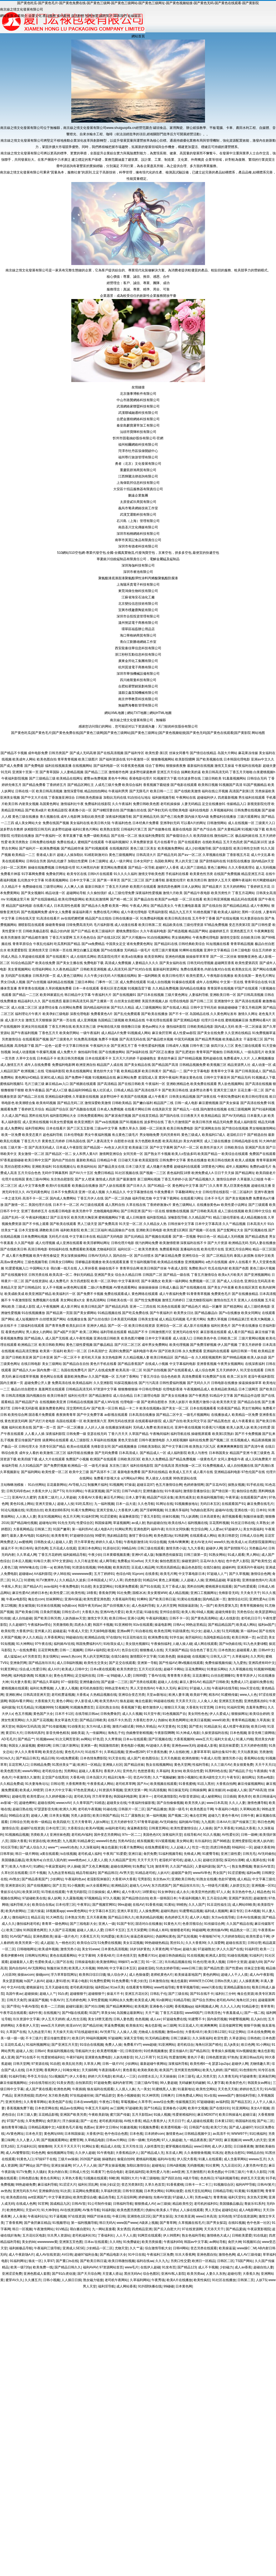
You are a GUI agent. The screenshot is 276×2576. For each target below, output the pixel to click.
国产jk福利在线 (137, 1052)
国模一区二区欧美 (153, 1128)
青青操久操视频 (223, 2051)
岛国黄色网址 (49, 804)
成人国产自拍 (173, 1421)
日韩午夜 (247, 1815)
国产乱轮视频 (187, 1936)
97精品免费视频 (216, 925)
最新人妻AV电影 (22, 1536)
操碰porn (42, 1975)
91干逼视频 (57, 2216)
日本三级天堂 (135, 1166)
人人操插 (205, 1828)
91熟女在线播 (206, 1879)
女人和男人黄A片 (85, 1154)
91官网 (43, 2204)
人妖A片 (163, 1873)
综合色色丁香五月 (203, 1650)
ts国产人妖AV (34, 1981)
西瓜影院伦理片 (109, 957)
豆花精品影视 (48, 2115)
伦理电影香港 (173, 1389)
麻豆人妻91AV (190, 1682)
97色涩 (98, 1739)
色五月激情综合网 (169, 1485)
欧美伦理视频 (179, 1345)
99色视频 (104, 1567)
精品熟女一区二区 (243, 1930)
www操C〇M (246, 2248)
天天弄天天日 (185, 1701)
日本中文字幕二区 (83, 880)
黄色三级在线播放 (25, 817)
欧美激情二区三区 (53, 1453)
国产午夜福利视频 (24, 1033)
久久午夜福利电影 (153, 931)
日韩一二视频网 (71, 1650)
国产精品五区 (241, 2102)
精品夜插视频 (261, 1440)
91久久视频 (211, 1835)
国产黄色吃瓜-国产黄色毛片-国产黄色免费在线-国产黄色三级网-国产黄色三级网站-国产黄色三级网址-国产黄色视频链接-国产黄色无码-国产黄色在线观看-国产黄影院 (138, 3)
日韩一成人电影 (186, 1103)
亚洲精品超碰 (215, 1580)
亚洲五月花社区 (136, 1994)
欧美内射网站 (15, 1911)
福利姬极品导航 (20, 2248)
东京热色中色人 (243, 1892)
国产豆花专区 (60, 1217)
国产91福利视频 (263, 1109)
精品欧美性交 (182, 2204)
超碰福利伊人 (207, 797)
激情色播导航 (257, 1803)
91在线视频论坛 (64, 1166)
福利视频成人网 (206, 2006)
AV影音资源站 (189, 1796)
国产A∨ (142, 1784)
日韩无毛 (249, 1854)
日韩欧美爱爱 (242, 2235)
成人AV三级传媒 (249, 2254)
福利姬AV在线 (64, 1644)
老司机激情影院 (165, 1796)
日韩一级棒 (249, 1835)
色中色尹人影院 (237, 1561)
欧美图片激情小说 (202, 1402)
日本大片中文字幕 (58, 1790)
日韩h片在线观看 (100, 874)
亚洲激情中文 (224, 1001)
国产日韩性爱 (261, 925)
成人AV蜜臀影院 (18, 2153)
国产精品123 (186, 2267)
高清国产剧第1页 (241, 791)
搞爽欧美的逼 (191, 772)
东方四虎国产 (161, 1885)
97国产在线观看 (246, 988)
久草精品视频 (114, 1752)
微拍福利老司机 (28, 1924)
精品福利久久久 (29, 1001)
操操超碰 (183, 1656)
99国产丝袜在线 (98, 2216)
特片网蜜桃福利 (264, 880)
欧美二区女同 (237, 1376)
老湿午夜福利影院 (261, 1376)
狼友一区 (35, 2261)
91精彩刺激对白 (96, 855)
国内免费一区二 (48, 1370)
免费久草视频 (217, 1319)
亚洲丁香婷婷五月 (34, 1211)
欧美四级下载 (28, 1459)
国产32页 (113, 1491)
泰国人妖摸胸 (244, 1256)
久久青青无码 (228, 2076)
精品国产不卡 (138, 1332)
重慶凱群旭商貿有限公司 (138, 470)
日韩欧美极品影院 (36, 931)
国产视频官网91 (104, 1905)
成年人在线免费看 (37, 1065)
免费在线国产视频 (56, 823)
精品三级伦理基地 (226, 1217)
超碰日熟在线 (22, 1809)
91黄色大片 (172, 1924)
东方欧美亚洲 (184, 2216)
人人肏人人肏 (207, 1701)
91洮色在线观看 (168, 1306)
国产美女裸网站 (85, 1313)
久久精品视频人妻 (136, 1357)
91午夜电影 (105, 2153)
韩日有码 (26, 1548)
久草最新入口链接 (250, 1179)
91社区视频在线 (126, 1173)
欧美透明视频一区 (110, 2051)
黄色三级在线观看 (248, 1046)
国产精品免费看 (34, 785)
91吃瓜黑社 (83, 1504)
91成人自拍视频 (158, 982)
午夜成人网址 (140, 906)
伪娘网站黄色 (165, 1936)
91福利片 (256, 1955)
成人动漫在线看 (126, 925)
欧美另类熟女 (18, 842)
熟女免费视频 (242, 1866)
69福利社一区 (242, 1847)
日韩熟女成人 (44, 1542)
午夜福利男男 (118, 791)
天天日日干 (176, 2121)
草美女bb (108, 2013)
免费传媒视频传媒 (218, 1663)
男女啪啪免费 (149, 1135)
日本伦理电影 (74, 1135)
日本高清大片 (257, 1224)
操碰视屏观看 (201, 1434)
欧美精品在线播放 (170, 1262)
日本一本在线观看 (86, 988)
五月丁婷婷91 (104, 1574)
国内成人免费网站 (63, 1198)
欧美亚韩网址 (154, 957)
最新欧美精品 (86, 1160)
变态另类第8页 (132, 2185)
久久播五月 (33, 2280)
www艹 (53, 1847)
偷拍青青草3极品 (14, 2127)
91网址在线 (164, 1504)
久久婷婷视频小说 (58, 1796)
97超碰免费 (102, 2083)
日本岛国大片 (96, 1777)
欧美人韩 (188, 1612)
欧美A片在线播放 (179, 2280)
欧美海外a (33, 1860)
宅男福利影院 (158, 912)
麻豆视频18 (232, 2140)
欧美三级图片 (88, 759)
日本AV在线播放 (248, 1917)
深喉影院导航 (178, 1217)
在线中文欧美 (264, 1256)
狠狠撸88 (45, 2146)
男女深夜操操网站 (74, 1256)
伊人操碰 (73, 1866)
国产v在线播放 (229, 1313)
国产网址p (27, 2165)
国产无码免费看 (106, 1453)
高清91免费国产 (120, 1351)
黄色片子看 (195, 2057)
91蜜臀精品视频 (191, 1911)
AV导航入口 (77, 1485)
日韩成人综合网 (251, 1536)
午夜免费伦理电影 (206, 937)
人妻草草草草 (200, 1752)
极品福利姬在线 (246, 836)
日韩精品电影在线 (245, 1141)
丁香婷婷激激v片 (159, 1205)
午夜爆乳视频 (46, 1052)
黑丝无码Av (132, 2274)
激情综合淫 (10, 1828)
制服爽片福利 (97, 1485)
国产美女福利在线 (172, 963)
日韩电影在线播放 (224, 1383)
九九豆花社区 (231, 2165)
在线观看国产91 (233, 1504)
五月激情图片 (196, 2172)
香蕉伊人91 (112, 1771)
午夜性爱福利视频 (151, 1046)
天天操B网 (89, 2070)
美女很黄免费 (243, 1765)
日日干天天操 (224, 1173)
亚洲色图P (141, 1529)
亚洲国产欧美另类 (73, 2115)
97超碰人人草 (183, 2197)
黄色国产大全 (43, 1714)
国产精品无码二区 (70, 1103)
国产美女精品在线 (137, 1065)
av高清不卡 (221, 2134)
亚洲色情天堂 (38, 950)
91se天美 (117, 1987)
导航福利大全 (85, 2051)
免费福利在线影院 (98, 804)
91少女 (196, 1631)
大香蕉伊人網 (128, 1510)
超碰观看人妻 (246, 1650)
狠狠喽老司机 (180, 1930)
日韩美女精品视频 (182, 1097)
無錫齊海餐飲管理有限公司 (138, 705)
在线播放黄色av (208, 1205)
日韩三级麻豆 (180, 2038)
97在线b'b (113, 1637)
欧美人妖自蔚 (257, 1357)
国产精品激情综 (100, 1396)
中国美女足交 (116, 944)
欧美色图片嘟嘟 (132, 1338)
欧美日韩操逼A (264, 1796)
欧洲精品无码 (238, 1243)
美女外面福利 (253, 1529)
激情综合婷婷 (226, 1179)
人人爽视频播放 (262, 1058)
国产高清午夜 (254, 1446)
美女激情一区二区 (31, 1154)
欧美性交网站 (206, 2089)
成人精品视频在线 (253, 1217)
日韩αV (40, 2051)
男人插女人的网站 (39, 1332)
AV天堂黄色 (166, 1726)
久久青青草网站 (35, 2102)
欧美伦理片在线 (212, 1249)
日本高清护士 (98, 1351)
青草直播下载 (73, 836)
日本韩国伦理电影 (237, 759)
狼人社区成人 (103, 1090)
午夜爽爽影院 (264, 931)
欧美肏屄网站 (69, 1033)
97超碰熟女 (206, 1949)
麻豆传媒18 (216, 1790)
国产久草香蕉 (224, 1828)
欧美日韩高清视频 (49, 791)
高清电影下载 (24, 1046)
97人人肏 (223, 1892)
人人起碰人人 (180, 1847)
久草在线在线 (136, 1205)
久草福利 (162, 1771)
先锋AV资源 (162, 2197)
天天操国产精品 (176, 1650)
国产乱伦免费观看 (127, 1014)
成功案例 (63, 16)
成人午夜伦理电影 (134, 912)
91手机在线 (254, 1485)
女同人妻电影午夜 (231, 1459)
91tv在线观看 (143, 1625)
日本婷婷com (154, 2134)
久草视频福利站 (221, 810)
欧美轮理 (7, 1631)
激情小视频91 (187, 1777)
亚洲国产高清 (255, 1147)
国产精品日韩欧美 (93, 1720)
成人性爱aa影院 (184, 1033)
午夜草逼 (232, 1497)
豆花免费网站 (195, 1669)
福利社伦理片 (78, 1396)
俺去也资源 (245, 1994)
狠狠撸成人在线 (151, 1650)
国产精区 (231, 2070)
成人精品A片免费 (114, 1033)
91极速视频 (128, 2127)
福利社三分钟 (225, 1994)
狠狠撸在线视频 (177, 1211)
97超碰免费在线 (174, 2019)
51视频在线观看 (95, 2178)
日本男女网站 (154, 2191)
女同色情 (225, 2216)
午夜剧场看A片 (110, 2070)
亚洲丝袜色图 (60, 1835)
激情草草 (161, 1866)
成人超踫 (47, 1943)
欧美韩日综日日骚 (92, 1975)
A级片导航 (190, 2178)
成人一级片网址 (121, 861)
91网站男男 (123, 1529)
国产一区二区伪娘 (118, 1198)
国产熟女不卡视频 (157, 1154)
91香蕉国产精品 (229, 1408)
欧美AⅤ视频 (94, 1828)
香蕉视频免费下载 (20, 2108)
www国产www (127, 2223)
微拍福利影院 (176, 1027)
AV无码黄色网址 (38, 1192)
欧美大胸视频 (260, 1319)
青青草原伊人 (246, 1675)
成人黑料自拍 (115, 1205)
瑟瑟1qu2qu (221, 2064)
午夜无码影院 (76, 1892)
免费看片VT (132, 2045)
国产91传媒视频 (53, 1726)
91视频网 (116, 1485)
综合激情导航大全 (158, 2248)
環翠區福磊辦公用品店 (138, 629)
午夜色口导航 (109, 2102)
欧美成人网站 (246, 1625)
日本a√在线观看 (134, 1739)
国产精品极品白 (206, 1313)
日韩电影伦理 (65, 867)
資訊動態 (77, 16)
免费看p (123, 1561)
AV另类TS (107, 2032)
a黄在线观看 (49, 1854)
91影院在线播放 (238, 861)
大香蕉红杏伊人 (144, 1720)
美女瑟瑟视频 (12, 1981)
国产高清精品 (107, 1084)
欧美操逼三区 (139, 1147)
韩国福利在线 (245, 2121)
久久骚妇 (39, 2172)
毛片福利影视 (104, 925)
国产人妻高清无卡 (100, 1141)
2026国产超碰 (90, 2159)
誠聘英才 (105, 16)
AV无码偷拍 (168, 1822)
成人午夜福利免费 (172, 1294)
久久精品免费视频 (165, 988)
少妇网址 (56, 1879)
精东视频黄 (145, 1841)
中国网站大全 (39, 1268)
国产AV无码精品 (234, 1116)
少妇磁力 (226, 2267)
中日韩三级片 (235, 2172)
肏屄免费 (150, 1854)
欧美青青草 (59, 1536)
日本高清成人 (129, 1453)
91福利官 (251, 1949)
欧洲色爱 (54, 1841)
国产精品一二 (173, 1071)
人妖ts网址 (101, 1822)
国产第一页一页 (44, 1427)
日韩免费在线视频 (247, 810)
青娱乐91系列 (254, 2204)
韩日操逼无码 (178, 1790)
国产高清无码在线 (132, 1039)
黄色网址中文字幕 (185, 1186)
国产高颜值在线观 (83, 1109)
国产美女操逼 (229, 1103)
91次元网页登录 (67, 1739)
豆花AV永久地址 (212, 1561)
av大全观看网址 (98, 1885)
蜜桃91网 (44, 1745)
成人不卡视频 (208, 2267)
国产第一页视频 (184, 1236)
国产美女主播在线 (69, 963)
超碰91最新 (74, 2006)
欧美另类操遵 (152, 2242)
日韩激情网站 (217, 823)
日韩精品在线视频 (80, 1402)
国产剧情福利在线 (212, 861)
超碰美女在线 (117, 1803)
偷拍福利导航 (88, 1052)
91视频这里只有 (18, 899)
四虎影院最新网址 (261, 1542)
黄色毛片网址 (265, 976)
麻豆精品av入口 (57, 1084)
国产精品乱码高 (116, 1306)
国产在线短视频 (227, 918)
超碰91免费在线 (261, 1682)
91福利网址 (18, 2261)
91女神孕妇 (166, 1892)
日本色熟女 (226, 1650)
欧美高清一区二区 (129, 1370)
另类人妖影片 (178, 1402)
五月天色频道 (170, 1758)
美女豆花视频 (133, 1943)
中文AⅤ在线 (16, 1987)
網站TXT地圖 (137, 713)
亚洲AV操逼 (73, 1599)
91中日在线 (136, 2254)
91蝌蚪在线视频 (191, 950)
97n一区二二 (131, 1835)
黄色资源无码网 (16, 1421)
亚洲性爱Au (258, 1599)
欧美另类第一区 (26, 1943)
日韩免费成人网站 (189, 2095)
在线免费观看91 (156, 1847)
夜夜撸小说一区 (80, 810)
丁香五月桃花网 (250, 1007)
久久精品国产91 (200, 1217)
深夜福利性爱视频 (148, 893)
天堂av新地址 (156, 1695)
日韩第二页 (43, 1529)
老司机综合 (185, 2045)
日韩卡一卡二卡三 (198, 2185)
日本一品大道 (126, 1504)
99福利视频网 (96, 2038)
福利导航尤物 (142, 1198)
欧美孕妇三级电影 (56, 1014)
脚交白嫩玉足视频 (86, 950)
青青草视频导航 (187, 1987)
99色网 (6, 1675)
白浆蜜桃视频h (264, 772)
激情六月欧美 (173, 893)
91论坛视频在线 (12, 1510)
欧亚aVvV (73, 2025)
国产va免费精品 (93, 944)
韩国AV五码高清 (28, 1726)
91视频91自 (251, 2242)
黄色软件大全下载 (106, 1071)
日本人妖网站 (191, 887)
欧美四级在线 (203, 836)
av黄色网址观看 (75, 1287)
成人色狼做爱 (139, 1975)
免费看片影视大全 (107, 1478)
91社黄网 (212, 2165)
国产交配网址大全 (230, 1230)
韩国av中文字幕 (195, 2242)
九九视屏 (207, 1822)
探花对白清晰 (234, 1860)
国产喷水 (195, 1726)
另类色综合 (245, 1612)
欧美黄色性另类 (201, 874)
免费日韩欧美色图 (146, 804)
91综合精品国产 (23, 963)
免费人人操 (113, 2045)
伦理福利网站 (42, 969)
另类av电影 (265, 1777)
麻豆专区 (236, 1911)
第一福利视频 (156, 1815)
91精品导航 (182, 2000)
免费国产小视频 (77, 1459)
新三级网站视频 (149, 1179)
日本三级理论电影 (147, 1396)
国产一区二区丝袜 (223, 957)
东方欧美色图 (58, 2095)
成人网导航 (107, 1561)
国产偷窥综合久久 (179, 836)
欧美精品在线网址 (69, 778)
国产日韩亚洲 (131, 1211)
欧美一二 (266, 1949)
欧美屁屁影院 (149, 1160)
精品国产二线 (164, 1103)
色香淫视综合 (192, 1924)
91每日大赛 (41, 1561)
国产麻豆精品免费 (168, 1256)
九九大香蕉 (195, 1548)
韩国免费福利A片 (88, 1644)
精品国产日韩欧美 (216, 1682)
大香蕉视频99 (184, 1739)
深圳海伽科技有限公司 (138, 565)
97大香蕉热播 (157, 1752)
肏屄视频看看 (232, 1516)
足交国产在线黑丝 (55, 1777)
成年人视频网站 (237, 1166)
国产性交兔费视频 (148, 1300)
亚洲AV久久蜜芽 (24, 1497)
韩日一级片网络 (26, 1854)
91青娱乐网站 (217, 1669)
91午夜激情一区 (138, 759)
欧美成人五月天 (180, 1472)
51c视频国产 (58, 2076)
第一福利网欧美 (149, 976)
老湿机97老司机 (170, 1860)
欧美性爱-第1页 (156, 753)
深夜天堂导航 (133, 2038)
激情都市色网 (118, 772)
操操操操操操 (148, 1287)
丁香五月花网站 (243, 893)
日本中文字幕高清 (208, 1224)
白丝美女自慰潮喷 (127, 1001)
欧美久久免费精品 (155, 1459)
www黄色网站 (77, 1911)
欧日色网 (247, 2045)
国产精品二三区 (96, 772)
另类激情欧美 (63, 1625)
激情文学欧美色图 (151, 874)
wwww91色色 (106, 1841)
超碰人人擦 (39, 1815)
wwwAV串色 (202, 1873)
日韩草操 (6, 1854)
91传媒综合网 (214, 1924)
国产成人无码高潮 (83, 753)
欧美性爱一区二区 (55, 1472)
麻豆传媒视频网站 (251, 1784)
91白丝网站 (36, 1485)
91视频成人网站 (139, 1033)
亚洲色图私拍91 (255, 1701)
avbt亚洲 (178, 2172)
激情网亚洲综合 (110, 1154)
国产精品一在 (184, 1357)
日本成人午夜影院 (69, 1147)
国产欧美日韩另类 (47, 1618)
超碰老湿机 (146, 1968)
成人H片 (54, 1669)
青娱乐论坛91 (11, 1892)
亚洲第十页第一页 (25, 772)
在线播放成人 (221, 1415)
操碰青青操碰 (55, 925)
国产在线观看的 (189, 842)
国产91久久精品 (122, 1007)
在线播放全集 (77, 1319)
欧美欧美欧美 (147, 2070)
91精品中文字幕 (221, 1396)
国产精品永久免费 (95, 906)
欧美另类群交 (127, 1669)
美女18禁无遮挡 (99, 2019)
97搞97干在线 (45, 2159)
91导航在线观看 (53, 1892)
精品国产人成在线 (110, 1065)
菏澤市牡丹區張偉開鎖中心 (138, 451)
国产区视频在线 (255, 1230)
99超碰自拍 (74, 1637)
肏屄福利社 (193, 1637)
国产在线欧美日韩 (13, 1249)
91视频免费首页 (82, 1707)
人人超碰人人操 (192, 1580)
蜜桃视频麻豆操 (236, 1020)
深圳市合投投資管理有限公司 (138, 616)
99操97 (123, 1962)
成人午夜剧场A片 (21, 2254)
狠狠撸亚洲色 (247, 957)
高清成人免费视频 (118, 963)
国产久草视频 (239, 1574)
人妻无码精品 (191, 804)
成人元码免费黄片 (258, 1459)
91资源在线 (36, 1841)
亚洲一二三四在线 (143, 1306)
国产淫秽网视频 (151, 1510)
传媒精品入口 (236, 804)
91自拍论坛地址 (139, 797)
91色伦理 (199, 1962)
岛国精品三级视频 (111, 1020)
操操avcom (25, 1975)
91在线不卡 (93, 1752)
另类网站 (70, 1771)
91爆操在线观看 (183, 982)
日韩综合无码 (257, 778)
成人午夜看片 (158, 1097)
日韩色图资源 (216, 2057)
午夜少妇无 (138, 1981)
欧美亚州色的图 (203, 1892)
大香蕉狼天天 (44, 1701)
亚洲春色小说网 (161, 2006)
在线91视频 (236, 2223)
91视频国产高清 (230, 785)
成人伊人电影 (199, 1917)
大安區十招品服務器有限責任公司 (138, 489)
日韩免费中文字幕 (172, 1160)
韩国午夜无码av (89, 1606)
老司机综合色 (52, 1771)
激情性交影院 (230, 937)
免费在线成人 (67, 842)
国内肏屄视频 (217, 2019)
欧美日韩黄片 (152, 1071)
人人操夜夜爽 (249, 1981)
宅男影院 (144, 1879)
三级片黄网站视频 (251, 1338)
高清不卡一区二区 (35, 1198)
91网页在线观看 (149, 2235)
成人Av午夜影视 (261, 1975)
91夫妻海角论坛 (37, 1784)
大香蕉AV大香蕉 (90, 1497)
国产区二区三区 (132, 880)
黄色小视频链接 (128, 2095)
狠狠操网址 (239, 1714)
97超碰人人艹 (217, 1574)
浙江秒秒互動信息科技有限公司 (138, 654)
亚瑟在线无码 (97, 1434)
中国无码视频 (184, 1039)
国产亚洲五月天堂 (64, 2045)
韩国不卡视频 (103, 1625)
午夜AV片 (57, 2000)
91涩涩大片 (67, 2185)
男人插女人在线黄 (159, 1478)
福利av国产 (266, 1625)
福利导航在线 (180, 1434)
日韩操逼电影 (85, 1962)
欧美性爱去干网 (257, 1936)
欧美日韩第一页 (243, 1637)
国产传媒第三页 (244, 1822)
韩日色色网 (265, 1822)
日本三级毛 (186, 2076)
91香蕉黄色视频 (132, 766)
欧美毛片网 (168, 1574)
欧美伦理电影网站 (71, 899)
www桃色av (77, 1860)
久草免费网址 (35, 2121)
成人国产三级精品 (193, 867)
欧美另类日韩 (197, 880)
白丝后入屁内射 (54, 1860)
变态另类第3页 (240, 925)
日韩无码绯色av (18, 1491)
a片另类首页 (31, 1656)
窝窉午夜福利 (168, 1077)
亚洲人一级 (106, 1924)
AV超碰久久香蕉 (158, 1745)
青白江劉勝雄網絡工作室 (138, 642)
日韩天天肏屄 (17, 2000)
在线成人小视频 (156, 1364)
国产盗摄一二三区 (114, 1682)
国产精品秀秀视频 (208, 1039)
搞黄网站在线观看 (55, 1440)
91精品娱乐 (212, 1726)
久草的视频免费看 (58, 988)
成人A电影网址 (250, 2210)
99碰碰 (169, 2286)
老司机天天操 (91, 1357)
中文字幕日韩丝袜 (75, 1046)
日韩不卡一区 (179, 1618)
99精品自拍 (254, 2153)
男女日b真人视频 (13, 982)
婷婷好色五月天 (251, 2089)
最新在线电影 (182, 829)
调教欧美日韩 (49, 1230)
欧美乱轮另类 (72, 2064)
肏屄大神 (234, 2242)
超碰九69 (255, 1962)
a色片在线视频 (217, 1262)
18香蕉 (91, 1593)
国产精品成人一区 (153, 1453)
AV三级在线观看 (92, 1205)
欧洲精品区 (119, 1885)
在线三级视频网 (239, 1109)
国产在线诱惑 (52, 1001)
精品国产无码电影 (110, 1236)
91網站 (38, 1866)
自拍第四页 (83, 2083)
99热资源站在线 (184, 1478)
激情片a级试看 (123, 1726)
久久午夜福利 (122, 804)
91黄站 (169, 1905)
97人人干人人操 (84, 2165)
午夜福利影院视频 (14, 778)
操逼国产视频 (38, 2000)
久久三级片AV (221, 1765)
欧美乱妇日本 (76, 1326)
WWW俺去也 (28, 1567)
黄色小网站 (64, 1701)
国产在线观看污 (57, 957)
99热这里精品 (196, 1625)
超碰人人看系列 (90, 1771)
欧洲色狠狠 (190, 1758)
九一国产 (206, 1606)
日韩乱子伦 (158, 1994)
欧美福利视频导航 (210, 1497)
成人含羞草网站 (235, 2159)
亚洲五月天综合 (168, 772)
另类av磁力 (202, 2197)
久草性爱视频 (97, 2000)
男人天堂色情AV (142, 1688)
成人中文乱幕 (261, 855)
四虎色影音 (133, 1580)
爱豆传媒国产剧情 (28, 1440)
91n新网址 (164, 2000)
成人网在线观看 (205, 1644)
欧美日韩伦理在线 (255, 1097)
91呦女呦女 (71, 2070)
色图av (89, 2127)
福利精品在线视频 (60, 982)
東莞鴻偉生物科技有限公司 (138, 591)
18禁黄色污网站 (213, 1166)
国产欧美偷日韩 (26, 1612)
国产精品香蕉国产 (131, 1364)
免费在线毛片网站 (106, 912)
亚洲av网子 (125, 1631)
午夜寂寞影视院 (258, 2229)
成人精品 (243, 1879)
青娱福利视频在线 (60, 2051)
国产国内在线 (170, 1116)
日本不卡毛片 (214, 1198)
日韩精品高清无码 (79, 1389)
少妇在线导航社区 (41, 2083)
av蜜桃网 (25, 1542)
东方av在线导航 (223, 1917)
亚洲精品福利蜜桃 (58, 1097)
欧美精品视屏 (131, 1071)
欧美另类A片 (108, 1701)
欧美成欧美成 (14, 1294)
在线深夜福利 (255, 1364)
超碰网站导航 (76, 893)
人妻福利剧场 (205, 1866)
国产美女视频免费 (238, 1198)
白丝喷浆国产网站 (53, 1319)
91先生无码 (66, 1523)
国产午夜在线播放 (245, 1326)
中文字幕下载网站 (166, 1198)
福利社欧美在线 (20, 1427)
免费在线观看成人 (117, 1294)
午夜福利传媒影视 (141, 1803)
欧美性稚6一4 (200, 2064)
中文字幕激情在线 (140, 1192)
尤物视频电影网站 (106, 1211)
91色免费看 (120, 1981)
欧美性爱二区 (60, 1593)
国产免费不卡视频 (90, 1294)
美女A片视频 (260, 2108)
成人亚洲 (7, 2057)
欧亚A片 (113, 1650)
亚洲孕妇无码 (170, 823)
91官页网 (206, 1707)
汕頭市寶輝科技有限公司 (138, 432)
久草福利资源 (110, 2191)
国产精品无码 (241, 1077)
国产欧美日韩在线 (175, 1090)
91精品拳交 (85, 1841)
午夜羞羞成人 (233, 2013)
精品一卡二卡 (129, 1408)
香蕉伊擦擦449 (12, 1955)
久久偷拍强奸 (97, 893)
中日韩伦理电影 (150, 1389)
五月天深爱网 (137, 1930)
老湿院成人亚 (148, 1077)
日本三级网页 (248, 1389)
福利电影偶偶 (23, 1675)
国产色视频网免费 (34, 912)
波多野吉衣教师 (11, 829)
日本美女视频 (59, 1815)
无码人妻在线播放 (262, 1243)
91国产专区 (125, 1924)
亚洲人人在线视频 (251, 1300)
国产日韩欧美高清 (203, 1211)
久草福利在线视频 (103, 1440)
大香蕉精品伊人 (127, 2153)
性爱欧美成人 (45, 1962)
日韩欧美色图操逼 (89, 797)
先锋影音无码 (228, 1593)
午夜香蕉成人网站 (100, 1784)
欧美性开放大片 (211, 1147)
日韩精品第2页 (239, 1319)
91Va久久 (7, 1758)
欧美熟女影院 (110, 829)
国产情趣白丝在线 (133, 810)
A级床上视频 (148, 2223)
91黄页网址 (9, 1669)
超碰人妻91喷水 (57, 1981)
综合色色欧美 (171, 1376)
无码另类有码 (170, 1135)
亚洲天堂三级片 (225, 1090)
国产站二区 (265, 2121)
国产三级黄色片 (61, 1039)
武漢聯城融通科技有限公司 (138, 413)
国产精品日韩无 (27, 1758)
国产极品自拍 (144, 899)
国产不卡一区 (179, 1014)
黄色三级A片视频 (262, 1268)
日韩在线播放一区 (125, 918)
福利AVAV (90, 2267)
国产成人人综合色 (230, 1281)
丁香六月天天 (118, 1434)
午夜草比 (83, 1905)
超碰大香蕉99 (264, 1847)
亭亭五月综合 (37, 2076)
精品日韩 (47, 1758)
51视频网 (61, 1707)
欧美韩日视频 (208, 785)
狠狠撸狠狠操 (128, 1389)
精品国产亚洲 (239, 1453)
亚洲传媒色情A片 (254, 1580)
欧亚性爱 (220, 2038)
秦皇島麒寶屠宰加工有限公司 (138, 425)
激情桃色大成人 (218, 2235)
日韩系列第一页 (44, 976)
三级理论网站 (53, 887)
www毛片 (131, 2267)
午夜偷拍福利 (161, 1644)
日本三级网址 (99, 861)
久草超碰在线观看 (32, 957)
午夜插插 (260, 1771)
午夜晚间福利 (160, 1434)
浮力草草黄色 (84, 1542)
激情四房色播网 (168, 887)
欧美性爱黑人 (196, 976)
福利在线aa (144, 2261)
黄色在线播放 (197, 1160)
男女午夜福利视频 (98, 1135)
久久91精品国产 (31, 1466)
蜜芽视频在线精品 (178, 2146)
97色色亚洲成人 (85, 1790)
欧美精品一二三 (23, 855)
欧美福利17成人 (213, 1135)
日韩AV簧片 (266, 2185)
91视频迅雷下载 (139, 988)
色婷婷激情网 (194, 1485)
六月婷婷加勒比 (233, 1936)
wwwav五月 (257, 2159)
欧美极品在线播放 (85, 1186)
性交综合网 (199, 1529)
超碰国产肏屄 (181, 1873)
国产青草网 (168, 2223)
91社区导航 (9, 1847)
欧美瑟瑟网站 (265, 1612)
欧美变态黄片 (32, 1135)
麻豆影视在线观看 (213, 1332)
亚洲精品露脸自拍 (237, 1987)
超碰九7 (214, 1815)
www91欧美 (221, 1720)
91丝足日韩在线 (242, 1523)
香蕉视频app (184, 2006)
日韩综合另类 (36, 861)
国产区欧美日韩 (170, 1351)
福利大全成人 (224, 1739)
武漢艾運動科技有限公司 (138, 514)
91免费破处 (131, 2242)
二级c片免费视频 (100, 1287)
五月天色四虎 (233, 842)
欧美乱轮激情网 (97, 899)
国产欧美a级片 (36, 810)
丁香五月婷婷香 (250, 1345)
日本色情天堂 (126, 1955)
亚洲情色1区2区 (139, 2216)
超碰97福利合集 (86, 2254)
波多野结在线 (154, 1122)
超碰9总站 (229, 2210)
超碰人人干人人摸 (234, 1975)
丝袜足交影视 (254, 1968)
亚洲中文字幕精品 (217, 950)
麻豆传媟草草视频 (25, 1376)
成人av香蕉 (243, 2267)
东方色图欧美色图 (148, 1141)
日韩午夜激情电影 (152, 1440)
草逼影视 (233, 1580)
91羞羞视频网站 (234, 778)
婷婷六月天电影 (99, 2076)
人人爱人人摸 (97, 1860)
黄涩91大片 (14, 1733)
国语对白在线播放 (148, 1924)
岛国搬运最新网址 (130, 2013)
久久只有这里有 (86, 1561)
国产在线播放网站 (112, 1052)
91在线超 (260, 2235)
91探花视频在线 (126, 1383)
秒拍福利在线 (59, 1249)
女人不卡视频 (52, 1287)
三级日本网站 (84, 982)
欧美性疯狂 (202, 2280)
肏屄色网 (41, 1548)
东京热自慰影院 (62, 1179)
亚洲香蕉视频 (207, 1364)
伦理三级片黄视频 (165, 950)
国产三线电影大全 (83, 1924)
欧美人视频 (216, 1962)
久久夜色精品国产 (65, 969)
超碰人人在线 (168, 1682)
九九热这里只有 (39, 2032)
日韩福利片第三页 (134, 829)
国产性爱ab (233, 1968)
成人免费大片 (67, 1052)
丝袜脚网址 (54, 1599)
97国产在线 (15, 2121)
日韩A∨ (178, 1625)
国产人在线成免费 (101, 1370)
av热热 (6, 2191)
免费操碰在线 (32, 887)
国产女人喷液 (85, 1179)
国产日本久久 (136, 1186)
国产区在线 (64, 1962)
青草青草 (267, 2006)
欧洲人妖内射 (263, 1841)
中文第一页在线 (231, 982)
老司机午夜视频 (89, 1809)
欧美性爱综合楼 (84, 2197)
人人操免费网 (149, 1911)
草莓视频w (128, 2102)
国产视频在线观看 (158, 1236)
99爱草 (100, 1536)
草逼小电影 (79, 1981)
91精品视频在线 (109, 1313)
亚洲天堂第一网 (135, 1790)
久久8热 (115, 2242)
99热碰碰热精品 (156, 1943)
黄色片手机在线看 (103, 1364)
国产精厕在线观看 (83, 1084)
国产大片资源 (217, 1243)
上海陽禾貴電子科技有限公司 (138, 584)
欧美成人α (238, 1542)
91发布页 (168, 2267)
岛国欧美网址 (164, 861)
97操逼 (130, 1485)
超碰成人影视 (207, 1745)
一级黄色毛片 (207, 1459)
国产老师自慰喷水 (154, 1402)
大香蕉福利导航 (123, 1599)
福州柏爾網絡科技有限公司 (138, 444)
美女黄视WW (157, 1593)
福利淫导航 (106, 2286)
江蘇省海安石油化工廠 (138, 597)
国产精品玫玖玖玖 (41, 1663)
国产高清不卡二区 (103, 1472)
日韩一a (46, 1567)
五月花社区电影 (34, 2235)
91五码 (162, 2057)
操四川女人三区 (222, 1046)
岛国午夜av (14, 1994)
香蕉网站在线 (254, 1758)
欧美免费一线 (43, 2267)
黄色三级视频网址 (122, 855)
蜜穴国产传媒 (120, 2115)
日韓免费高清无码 (79, 925)
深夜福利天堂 (172, 1835)
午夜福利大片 (102, 995)
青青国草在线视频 (220, 988)
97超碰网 (115, 2038)
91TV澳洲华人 (46, 1580)
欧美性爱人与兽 (158, 2172)
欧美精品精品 (211, 1116)
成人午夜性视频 (81, 1338)
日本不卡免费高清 (64, 1192)
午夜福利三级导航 (47, 2248)
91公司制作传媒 (99, 2204)
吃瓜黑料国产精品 (67, 944)
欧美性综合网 (18, 1415)
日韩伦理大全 (28, 1446)
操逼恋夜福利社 (142, 1936)
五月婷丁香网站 (127, 1376)
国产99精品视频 (234, 1357)
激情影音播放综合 (196, 1491)
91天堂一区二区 (130, 1224)
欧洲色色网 (62, 2089)
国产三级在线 (178, 1994)
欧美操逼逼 (227, 2248)
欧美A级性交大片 (212, 1777)
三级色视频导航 (36, 1262)
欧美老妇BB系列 (57, 1510)
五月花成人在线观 (62, 1548)
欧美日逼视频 (200, 1720)
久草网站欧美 (250, 1809)
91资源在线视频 (84, 1567)
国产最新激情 (126, 1179)
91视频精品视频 (17, 1835)
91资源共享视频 (110, 1790)
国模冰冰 (139, 1593)
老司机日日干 (251, 1618)
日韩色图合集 (28, 2178)
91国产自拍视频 (155, 1370)
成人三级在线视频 (231, 1211)
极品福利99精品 (80, 1090)
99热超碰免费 (25, 2185)
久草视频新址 (10, 1472)
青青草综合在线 (256, 982)
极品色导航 (106, 2197)
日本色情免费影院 (93, 1758)
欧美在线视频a (150, 1408)
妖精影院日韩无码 (37, 829)
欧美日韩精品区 (162, 1357)
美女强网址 (51, 1656)
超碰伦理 (18, 1796)
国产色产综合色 (204, 829)
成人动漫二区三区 (24, 1007)
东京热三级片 (119, 1466)
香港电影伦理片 (140, 778)
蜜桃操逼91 (34, 1987)
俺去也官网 (198, 1815)
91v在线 (210, 2095)
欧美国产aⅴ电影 (166, 899)
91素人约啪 (244, 1739)
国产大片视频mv (134, 937)
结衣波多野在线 (189, 778)
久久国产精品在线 (239, 1924)
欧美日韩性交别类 (246, 848)
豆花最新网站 (57, 1485)
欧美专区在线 (77, 874)
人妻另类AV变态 (255, 2165)
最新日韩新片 (95, 887)
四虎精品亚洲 (142, 2229)
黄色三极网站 (217, 867)
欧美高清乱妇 (172, 1141)
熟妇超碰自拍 (157, 1523)
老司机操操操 (170, 804)
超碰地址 (158, 2165)
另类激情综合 (12, 1039)
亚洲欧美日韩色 (182, 1879)
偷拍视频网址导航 (60, 2153)
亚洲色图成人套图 (36, 2274)
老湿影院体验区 (98, 1879)
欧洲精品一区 (78, 1466)
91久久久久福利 (125, 874)
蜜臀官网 (76, 2140)
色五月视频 (23, 1714)
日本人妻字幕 (135, 1497)
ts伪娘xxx (69, 1606)
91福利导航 (17, 2076)
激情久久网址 (248, 1014)
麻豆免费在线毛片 (260, 1504)
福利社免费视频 (41, 1688)
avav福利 (50, 1586)
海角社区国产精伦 (208, 2045)
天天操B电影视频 (102, 1631)
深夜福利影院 (55, 1434)
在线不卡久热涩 (119, 1720)
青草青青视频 (67, 759)
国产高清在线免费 (253, 1103)
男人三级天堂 (87, 1224)
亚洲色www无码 (183, 1745)
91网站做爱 (174, 2191)
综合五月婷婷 (262, 950)
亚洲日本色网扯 (89, 1548)
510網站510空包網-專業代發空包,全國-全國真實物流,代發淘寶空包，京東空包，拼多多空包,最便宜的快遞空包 (138, 553)
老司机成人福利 (89, 1854)
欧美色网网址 (179, 1720)
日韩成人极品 (169, 1287)
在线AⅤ (138, 1905)
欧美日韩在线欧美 (221, 1160)
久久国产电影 (24, 1243)
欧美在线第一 (244, 976)
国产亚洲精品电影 (187, 1020)
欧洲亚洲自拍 (86, 1065)
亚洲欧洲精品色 (178, 1084)
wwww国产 (226, 2095)
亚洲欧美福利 (42, 1166)
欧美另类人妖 (195, 1803)
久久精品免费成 (11, 1784)
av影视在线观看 (116, 1415)
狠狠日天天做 (174, 1707)
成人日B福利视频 (69, 1663)
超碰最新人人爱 (21, 1962)
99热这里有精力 (116, 1688)
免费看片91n (147, 1955)
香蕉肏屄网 (107, 1593)
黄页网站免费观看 (114, 867)
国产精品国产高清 (165, 1065)
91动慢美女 (75, 1726)
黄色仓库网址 (50, 2178)
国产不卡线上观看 (35, 1224)
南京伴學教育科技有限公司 (138, 699)
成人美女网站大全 (28, 823)
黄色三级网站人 (184, 1205)
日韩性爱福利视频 (172, 1383)
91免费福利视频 (152, 918)
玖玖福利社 (203, 1841)
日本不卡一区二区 (66, 1205)
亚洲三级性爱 (231, 1854)
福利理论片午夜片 (28, 1014)
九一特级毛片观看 (214, 1885)
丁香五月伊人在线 (90, 1198)
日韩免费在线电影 (43, 842)
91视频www (44, 1739)
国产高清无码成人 (41, 1147)
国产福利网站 (31, 1472)
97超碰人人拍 (200, 1688)
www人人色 (248, 1695)
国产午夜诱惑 (199, 1396)
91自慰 (86, 1586)
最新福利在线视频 (200, 766)
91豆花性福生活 (134, 1637)
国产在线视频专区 (14, 1275)
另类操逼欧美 (265, 791)
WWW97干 (239, 2134)
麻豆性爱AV (21, 1593)
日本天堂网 (34, 2070)
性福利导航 (200, 1765)
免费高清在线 (62, 1383)
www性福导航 (164, 1987)
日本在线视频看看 (203, 1408)
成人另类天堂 (206, 2076)
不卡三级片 (33, 2038)
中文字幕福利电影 (182, 1364)
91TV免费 (23, 2172)
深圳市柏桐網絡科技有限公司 (138, 534)
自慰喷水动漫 (124, 1141)
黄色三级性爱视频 (79, 1345)
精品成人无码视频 (230, 1236)
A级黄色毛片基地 (69, 2127)
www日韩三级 (192, 1968)
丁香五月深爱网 (60, 937)
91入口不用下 (145, 2057)
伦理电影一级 (130, 1402)
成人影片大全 (15, 1020)
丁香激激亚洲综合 (61, 797)
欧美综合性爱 (193, 1771)
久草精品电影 (94, 2140)
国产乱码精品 (134, 1236)
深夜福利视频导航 (119, 817)
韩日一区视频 (22, 2229)
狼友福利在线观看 (100, 2089)
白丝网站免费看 (70, 1007)
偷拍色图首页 (170, 1561)
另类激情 (265, 1752)
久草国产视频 (11, 1637)
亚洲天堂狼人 (45, 1504)
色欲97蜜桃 (226, 1879)
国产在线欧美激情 (187, 791)
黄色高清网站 (96, 1300)
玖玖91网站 (74, 1491)
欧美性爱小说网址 (234, 1205)
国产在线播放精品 (245, 1294)
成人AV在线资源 (48, 2254)
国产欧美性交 (261, 1561)
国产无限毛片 (139, 791)
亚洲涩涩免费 (12, 2274)
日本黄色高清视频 (114, 1949)
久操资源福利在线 (214, 1733)
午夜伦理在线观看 (159, 1020)
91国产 (94, 2013)
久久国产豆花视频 (39, 1720)
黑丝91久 (176, 1943)
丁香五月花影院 (171, 2013)
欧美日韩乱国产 (92, 1306)
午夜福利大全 (100, 1046)
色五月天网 (71, 1516)
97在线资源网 (192, 2229)
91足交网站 (236, 2032)
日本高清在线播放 (142, 1415)
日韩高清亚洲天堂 (36, 1695)
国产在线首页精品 (145, 1116)
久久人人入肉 (230, 2006)
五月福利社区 (26, 2146)
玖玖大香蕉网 (185, 2254)
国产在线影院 (222, 848)
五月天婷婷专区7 (123, 1822)
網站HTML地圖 (160, 713)
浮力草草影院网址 (64, 1975)
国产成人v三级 (56, 1090)
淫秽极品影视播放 (88, 1262)
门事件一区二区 (107, 982)
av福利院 (222, 2102)
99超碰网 (198, 1930)
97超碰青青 (248, 2076)
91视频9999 (44, 1707)
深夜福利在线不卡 (193, 1243)
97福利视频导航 (227, 2178)
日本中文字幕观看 (158, 1338)
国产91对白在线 (140, 969)
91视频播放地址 (186, 1504)
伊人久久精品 (32, 1637)
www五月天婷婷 (52, 2025)
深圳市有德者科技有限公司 (138, 546)
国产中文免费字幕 (90, 1415)
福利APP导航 (246, 2185)
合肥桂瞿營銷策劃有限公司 (138, 686)
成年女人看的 (29, 1453)
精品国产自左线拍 (98, 918)
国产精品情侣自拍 (135, 1898)
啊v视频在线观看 (190, 1663)
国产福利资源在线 (112, 759)
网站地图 (258, 733)
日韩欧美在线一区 (120, 1300)
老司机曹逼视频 (63, 1695)
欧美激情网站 (106, 1962)
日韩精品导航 (223, 2191)
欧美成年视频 (48, 1949)
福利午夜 (157, 1529)
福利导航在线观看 (113, 1332)
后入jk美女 (232, 2045)
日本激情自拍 (159, 1981)
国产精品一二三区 (25, 995)
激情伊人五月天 (219, 880)
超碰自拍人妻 (263, 2267)
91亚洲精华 (122, 1625)
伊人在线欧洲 (179, 1752)
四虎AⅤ (40, 2095)
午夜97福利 (74, 2057)
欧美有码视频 (46, 1103)
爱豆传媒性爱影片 (57, 2038)
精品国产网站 (198, 931)
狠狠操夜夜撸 (176, 766)
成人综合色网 (205, 1370)
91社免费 (123, 1593)
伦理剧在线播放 (22, 836)
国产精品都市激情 (35, 937)
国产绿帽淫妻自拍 (106, 810)
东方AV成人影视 (98, 1726)
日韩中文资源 (237, 1962)
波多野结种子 (110, 1097)
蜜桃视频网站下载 (111, 1217)
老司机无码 (82, 1796)
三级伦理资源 (193, 925)
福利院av (102, 1987)
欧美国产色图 (239, 1268)
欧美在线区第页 (246, 1287)
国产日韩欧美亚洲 (19, 1357)
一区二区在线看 (191, 899)
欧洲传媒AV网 (217, 1930)
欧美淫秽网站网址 (96, 1243)
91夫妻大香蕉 (20, 1682)
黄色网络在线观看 (145, 1294)
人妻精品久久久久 (145, 963)
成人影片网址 (70, 1306)
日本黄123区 (224, 2121)
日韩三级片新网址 (65, 1745)
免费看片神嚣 (10, 874)
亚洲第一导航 (147, 1663)
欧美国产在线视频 (134, 1097)
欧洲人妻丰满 (178, 1695)
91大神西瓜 (54, 1917)
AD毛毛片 (8, 1739)
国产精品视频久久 (202, 1179)
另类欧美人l (39, 1835)
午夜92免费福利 (229, 1097)
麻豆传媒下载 (265, 1332)
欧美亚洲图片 (84, 1122)
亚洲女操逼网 (61, 2165)
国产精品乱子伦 (240, 1771)
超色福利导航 (53, 1135)
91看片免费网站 (82, 1510)
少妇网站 (131, 2064)
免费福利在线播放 (223, 817)
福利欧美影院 (70, 1230)
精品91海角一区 (119, 1777)
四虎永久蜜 (82, 1625)
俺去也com (36, 1599)
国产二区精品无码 (219, 1256)
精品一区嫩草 (212, 1306)
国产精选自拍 (257, 1135)
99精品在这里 (19, 1815)
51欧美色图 (166, 1656)
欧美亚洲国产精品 (38, 1294)
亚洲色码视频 (175, 957)
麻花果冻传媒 (248, 753)
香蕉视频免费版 (11, 1338)
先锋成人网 (192, 1854)
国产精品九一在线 (186, 1109)
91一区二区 (154, 1962)
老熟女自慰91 (234, 2153)
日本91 (261, 1510)
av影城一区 (9, 1803)
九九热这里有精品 (61, 1873)
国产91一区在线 (153, 1211)
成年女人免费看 (60, 912)
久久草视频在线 (240, 1669)
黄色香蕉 (129, 2070)
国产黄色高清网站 (204, 1618)
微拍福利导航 (246, 2095)
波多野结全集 (48, 1007)
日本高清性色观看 (67, 906)
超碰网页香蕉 (224, 963)
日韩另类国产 (59, 753)
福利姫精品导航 (74, 1555)
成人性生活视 (76, 2019)
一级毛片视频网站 (196, 1415)
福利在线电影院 (141, 1466)
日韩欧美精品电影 (200, 1027)
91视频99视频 (264, 1669)
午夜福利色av (75, 1879)
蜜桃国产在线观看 (91, 842)
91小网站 (263, 2045)
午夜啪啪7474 (209, 1936)
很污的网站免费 (146, 1243)
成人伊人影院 (222, 2146)
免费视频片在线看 (46, 1300)
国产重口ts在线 (67, 2261)
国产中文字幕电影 (196, 1071)
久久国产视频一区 (101, 1376)
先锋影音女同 (101, 1446)
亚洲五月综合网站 (238, 1249)
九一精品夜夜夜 (195, 2140)
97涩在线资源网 (245, 2216)
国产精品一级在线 (176, 1275)
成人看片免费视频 (19, 1256)
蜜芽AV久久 (14, 2280)
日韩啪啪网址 (27, 1949)
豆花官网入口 (18, 1765)
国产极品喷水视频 (160, 1039)
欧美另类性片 (221, 893)
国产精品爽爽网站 (119, 2006)
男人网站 (252, 1555)
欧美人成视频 (245, 1160)
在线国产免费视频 (227, 874)
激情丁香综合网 (140, 1536)
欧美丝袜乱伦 (164, 1427)
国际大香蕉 (18, 1841)
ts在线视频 (68, 1854)
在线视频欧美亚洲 (53, 1402)
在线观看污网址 (192, 1198)
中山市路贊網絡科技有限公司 (138, 400)
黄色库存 (244, 1796)
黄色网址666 (53, 2134)
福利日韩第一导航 (244, 1351)
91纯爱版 (108, 1936)
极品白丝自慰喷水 (24, 1389)
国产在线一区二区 (124, 836)
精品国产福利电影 (19, 906)
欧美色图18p (163, 1536)
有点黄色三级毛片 (125, 1135)
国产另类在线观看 (143, 1682)
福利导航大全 (20, 1905)
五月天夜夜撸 (96, 1917)
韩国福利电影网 (125, 1796)
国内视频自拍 (36, 1396)
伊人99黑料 (171, 2235)
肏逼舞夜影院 (129, 1516)
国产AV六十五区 (81, 1173)
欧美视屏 (141, 2006)
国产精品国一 (93, 1147)
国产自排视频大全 (116, 1606)
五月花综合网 (217, 1898)
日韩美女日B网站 (61, 1262)
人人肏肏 (19, 2216)
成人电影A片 (103, 1529)
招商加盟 (91, 16)
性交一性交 (200, 1847)
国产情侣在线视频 (235, 1128)
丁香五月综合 (150, 1376)
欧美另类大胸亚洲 (84, 1217)
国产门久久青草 (211, 1186)
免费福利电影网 (63, 1065)
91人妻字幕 (215, 2083)
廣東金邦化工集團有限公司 (138, 661)
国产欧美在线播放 (154, 1014)
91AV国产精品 (20, 1936)
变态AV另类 (142, 1777)
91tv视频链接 (246, 2051)
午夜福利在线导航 (225, 1688)
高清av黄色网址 (12, 1262)
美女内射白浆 (58, 2172)
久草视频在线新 (214, 855)
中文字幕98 (86, 1955)
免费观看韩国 (169, 1249)
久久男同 (257, 1656)
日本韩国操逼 (74, 2134)
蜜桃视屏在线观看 (218, 1586)
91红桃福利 (257, 2134)
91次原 (65, 2191)
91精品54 (150, 1580)
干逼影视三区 (253, 1039)
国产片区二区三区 (127, 1345)
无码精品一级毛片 (137, 950)
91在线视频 (195, 1955)
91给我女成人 (113, 1644)
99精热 (181, 1905)
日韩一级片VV (112, 2064)
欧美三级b (14, 1930)
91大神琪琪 (150, 2095)
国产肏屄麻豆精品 (37, 2223)
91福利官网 (89, 1516)
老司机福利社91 (84, 2235)
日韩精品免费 (40, 1765)
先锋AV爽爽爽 (178, 1542)
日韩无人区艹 (220, 1656)
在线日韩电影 (31, 1364)
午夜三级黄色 (260, 1453)
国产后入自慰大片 (167, 2229)
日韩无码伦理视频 (200, 963)
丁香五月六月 (31, 1141)
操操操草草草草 (197, 957)
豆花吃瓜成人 (14, 2045)
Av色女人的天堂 (116, 1147)
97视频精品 (92, 1898)
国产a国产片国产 (66, 1332)
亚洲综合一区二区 (169, 1326)
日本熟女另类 (75, 1917)
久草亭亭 (144, 2102)
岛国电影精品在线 (216, 1637)
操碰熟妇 (108, 2159)
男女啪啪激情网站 (262, 1128)
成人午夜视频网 (47, 1306)
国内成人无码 (224, 1027)
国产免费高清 (108, 1224)
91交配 (182, 1726)
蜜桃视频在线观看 (14, 1688)
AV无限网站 (36, 1968)
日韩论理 (57, 1784)
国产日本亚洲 (43, 1357)
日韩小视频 (51, 2280)
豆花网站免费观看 (85, 2191)
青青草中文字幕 (222, 1071)
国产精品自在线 (249, 1402)
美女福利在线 (80, 823)
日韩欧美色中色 (205, 1338)
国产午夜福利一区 (48, 836)
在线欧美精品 (212, 842)
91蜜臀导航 (210, 1854)
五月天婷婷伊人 (227, 1370)
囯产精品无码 (167, 855)
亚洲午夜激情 (264, 1192)
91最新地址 (185, 2089)
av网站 (86, 1739)
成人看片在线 (203, 1472)
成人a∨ (155, 2019)
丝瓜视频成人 (240, 1440)
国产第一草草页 (108, 880)
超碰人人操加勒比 (70, 855)
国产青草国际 (49, 772)
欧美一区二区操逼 (248, 1027)
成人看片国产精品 (241, 1332)
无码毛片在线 (59, 1236)
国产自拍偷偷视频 (170, 1803)
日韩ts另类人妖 (225, 1981)
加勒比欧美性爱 (92, 817)
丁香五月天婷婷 (117, 887)
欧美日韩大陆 (101, 823)
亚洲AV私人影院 (173, 2274)
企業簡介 (20, 16)
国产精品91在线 (166, 944)
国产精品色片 (191, 1306)
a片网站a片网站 (132, 1478)
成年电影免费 (38, 753)
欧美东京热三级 (84, 1027)
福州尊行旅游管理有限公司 (138, 457)
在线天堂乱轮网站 (198, 2191)
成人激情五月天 (11, 1065)
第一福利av (248, 1631)
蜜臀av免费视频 (95, 778)
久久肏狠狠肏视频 (197, 2153)
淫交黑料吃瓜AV (78, 1408)
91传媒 (5, 1618)
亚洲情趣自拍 (153, 1491)
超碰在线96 (46, 1803)
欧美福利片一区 (64, 1294)
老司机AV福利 (81, 1835)
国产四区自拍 (171, 2178)
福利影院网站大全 (63, 1116)
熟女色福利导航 (193, 2235)
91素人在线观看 (210, 2159)
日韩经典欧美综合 (191, 944)
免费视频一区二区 (202, 1281)
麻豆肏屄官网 (162, 1033)
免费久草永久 (129, 1128)
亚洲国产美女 (104, 1275)
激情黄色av (174, 2134)
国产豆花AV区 (216, 1485)
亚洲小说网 (135, 1618)
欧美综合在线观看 (235, 1154)
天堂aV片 (32, 2210)
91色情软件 (247, 2070)
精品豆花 (37, 1917)
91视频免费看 (149, 2127)
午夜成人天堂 (78, 1631)
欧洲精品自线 (94, 1637)
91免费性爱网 (100, 1981)
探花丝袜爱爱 (229, 1745)
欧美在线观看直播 (115, 1262)
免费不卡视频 (108, 1039)
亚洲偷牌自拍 (49, 2191)
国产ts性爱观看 (245, 1586)
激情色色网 (227, 2254)
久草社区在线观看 (14, 1873)
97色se (175, 1949)
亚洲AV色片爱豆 (112, 1612)
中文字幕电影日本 (191, 1574)
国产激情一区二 (16, 1205)
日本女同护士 (143, 861)
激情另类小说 (176, 1548)
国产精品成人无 (152, 2153)
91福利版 (108, 2210)
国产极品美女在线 (111, 1166)
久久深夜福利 (89, 1847)
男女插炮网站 (181, 937)
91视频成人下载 (263, 1077)
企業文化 (35, 16)
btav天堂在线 (250, 1688)
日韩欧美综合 (234, 1147)
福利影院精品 (157, 1217)
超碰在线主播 (261, 1186)
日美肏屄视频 (50, 1612)
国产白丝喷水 (144, 1256)
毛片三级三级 (34, 1084)
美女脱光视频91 (137, 1644)
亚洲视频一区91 (263, 1885)
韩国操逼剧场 (188, 1606)
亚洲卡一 (145, 1796)
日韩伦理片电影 (122, 1243)
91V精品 (62, 2229)
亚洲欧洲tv (13, 1695)
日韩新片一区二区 (131, 1809)
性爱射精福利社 (52, 2057)
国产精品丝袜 (134, 1765)
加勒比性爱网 (78, 861)
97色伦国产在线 (253, 1472)
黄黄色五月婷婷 (53, 1141)
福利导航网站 (35, 1128)
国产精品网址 (245, 1173)
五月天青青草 (81, 1822)
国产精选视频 (178, 931)
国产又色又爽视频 (95, 1866)
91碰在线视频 (237, 1955)
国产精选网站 (233, 1306)
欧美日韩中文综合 (258, 1211)
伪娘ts (162, 1720)
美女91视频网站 (49, 1516)
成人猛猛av (12, 1656)
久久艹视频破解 (164, 1777)
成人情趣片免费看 (159, 1166)
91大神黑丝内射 (87, 867)
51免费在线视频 (109, 1943)
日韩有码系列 (34, 1733)
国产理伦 (13, 2006)
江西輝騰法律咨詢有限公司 (138, 476)
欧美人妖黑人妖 (238, 1427)
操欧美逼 (77, 1733)
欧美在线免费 (45, 963)
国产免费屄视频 (55, 1466)
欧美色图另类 (10, 1771)
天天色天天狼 (228, 2089)
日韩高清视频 (15, 1396)
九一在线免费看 (24, 1650)
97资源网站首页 (111, 2267)
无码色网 (153, 2140)
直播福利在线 (190, 1249)
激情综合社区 (238, 1599)
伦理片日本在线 (212, 1020)
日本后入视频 (21, 1561)
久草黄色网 (160, 1949)
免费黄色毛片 (221, 1294)
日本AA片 (223, 1822)
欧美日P (78, 2038)
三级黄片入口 (265, 823)
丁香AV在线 (156, 1675)
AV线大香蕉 (132, 2121)
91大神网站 (24, 1644)
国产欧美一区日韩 (104, 1408)
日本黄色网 (183, 2286)
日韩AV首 (79, 2204)
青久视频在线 (50, 817)
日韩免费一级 (76, 1434)
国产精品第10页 (255, 842)
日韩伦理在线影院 (216, 1192)
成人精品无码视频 (172, 1319)
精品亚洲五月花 (252, 874)
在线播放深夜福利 (118, 1427)
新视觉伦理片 (176, 880)
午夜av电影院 (16, 1599)
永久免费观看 (192, 1351)
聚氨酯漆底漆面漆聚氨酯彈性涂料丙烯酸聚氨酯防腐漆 (138, 578)
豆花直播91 (200, 1675)
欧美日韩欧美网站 (52, 1345)
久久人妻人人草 (28, 2140)
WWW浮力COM (200, 1981)
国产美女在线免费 (210, 1033)
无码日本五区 (210, 1504)
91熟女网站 (217, 1555)
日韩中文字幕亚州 (217, 1077)
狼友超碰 (126, 1701)
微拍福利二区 (224, 836)
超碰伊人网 (214, 1548)
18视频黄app (55, 1911)
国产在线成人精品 (176, 1007)
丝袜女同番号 (179, 753)
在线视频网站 (82, 766)
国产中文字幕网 (161, 1147)
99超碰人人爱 (121, 1675)
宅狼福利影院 (55, 1071)
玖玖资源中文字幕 (26, 2019)
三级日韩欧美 (212, 778)
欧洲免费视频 (50, 848)
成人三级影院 (80, 1440)
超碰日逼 (249, 2115)
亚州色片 (129, 1771)
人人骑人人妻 (26, 1516)
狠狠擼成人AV (145, 2204)
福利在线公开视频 (215, 791)
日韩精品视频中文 (41, 2127)
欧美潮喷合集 (25, 1103)
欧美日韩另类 (202, 1122)
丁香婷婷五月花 (258, 887)
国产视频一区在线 (202, 1230)
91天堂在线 (116, 1758)
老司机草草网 (125, 1784)
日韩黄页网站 (159, 1828)
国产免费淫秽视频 (203, 1345)
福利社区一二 (128, 1249)
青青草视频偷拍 (251, 1606)
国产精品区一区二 (58, 1154)
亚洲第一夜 (89, 1745)
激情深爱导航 (73, 791)
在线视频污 (200, 1656)
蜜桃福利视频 (146, 2159)
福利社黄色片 (221, 1326)
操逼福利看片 (82, 912)
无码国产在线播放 (18, 976)
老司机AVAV (225, 2000)
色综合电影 (114, 2172)
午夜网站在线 (186, 797)
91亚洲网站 (166, 2045)
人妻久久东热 (216, 2274)
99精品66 (129, 1548)
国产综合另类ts (203, 2000)
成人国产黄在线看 (38, 2089)
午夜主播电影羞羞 (188, 906)
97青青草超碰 (147, 1822)
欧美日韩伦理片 (173, 976)
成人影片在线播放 (196, 1326)
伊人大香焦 (77, 2076)
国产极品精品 (103, 1345)
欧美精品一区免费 (245, 1415)
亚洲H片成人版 (143, 1555)
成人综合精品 (123, 1396)
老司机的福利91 (205, 2204)
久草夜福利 (240, 1656)
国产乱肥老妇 (185, 1052)
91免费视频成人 (214, 1466)
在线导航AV (192, 1835)
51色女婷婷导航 (168, 1968)
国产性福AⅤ (168, 1663)
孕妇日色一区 (207, 1236)
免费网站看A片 (260, 1020)
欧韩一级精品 (41, 1822)
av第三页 (137, 1962)
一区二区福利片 (241, 1192)
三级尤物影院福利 (199, 1300)
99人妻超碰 (168, 2083)
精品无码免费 (223, 1122)
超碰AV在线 (224, 1510)
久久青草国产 (83, 1803)
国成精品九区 (60, 2204)
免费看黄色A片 (102, 1014)
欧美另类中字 (82, 1211)
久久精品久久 (116, 1192)
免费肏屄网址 (56, 874)
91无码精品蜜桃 (157, 2038)
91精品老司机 (145, 1873)
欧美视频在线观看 (163, 1784)
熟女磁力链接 (93, 2280)
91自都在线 (143, 1631)
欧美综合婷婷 (259, 1714)
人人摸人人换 (125, 2089)
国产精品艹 (26, 1739)
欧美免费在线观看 (203, 1084)
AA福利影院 (43, 1574)
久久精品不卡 (11, 887)
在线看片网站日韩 (138, 1109)
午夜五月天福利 (96, 2108)
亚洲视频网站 (195, 1262)
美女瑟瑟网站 (103, 1586)
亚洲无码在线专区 (186, 1332)
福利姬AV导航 (189, 1822)
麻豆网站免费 (127, 1077)
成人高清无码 (117, 969)
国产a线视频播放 (124, 1446)
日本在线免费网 (258, 2032)
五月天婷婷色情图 (253, 1745)
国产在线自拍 (212, 906)
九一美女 (143, 2089)
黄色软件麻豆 (167, 1058)
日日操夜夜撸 (243, 2146)
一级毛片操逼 (98, 1466)
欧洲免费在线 (158, 1637)
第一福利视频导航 (84, 2223)
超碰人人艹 (48, 1994)
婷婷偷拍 (145, 2197)
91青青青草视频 (198, 1294)
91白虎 (63, 1994)
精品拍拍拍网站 (95, 791)
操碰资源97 (190, 1561)
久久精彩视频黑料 (208, 1357)
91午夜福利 (173, 1491)
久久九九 (162, 2261)
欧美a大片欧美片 (230, 1275)
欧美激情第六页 (95, 1421)
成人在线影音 (229, 1618)
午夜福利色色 (122, 823)
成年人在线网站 (207, 982)
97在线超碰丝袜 (86, 2032)
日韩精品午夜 (107, 1160)
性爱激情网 (177, 2057)
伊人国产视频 (227, 1345)
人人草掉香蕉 (88, 1268)
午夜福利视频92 (117, 842)
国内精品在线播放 (193, 988)
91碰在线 (151, 1612)
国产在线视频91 (124, 995)
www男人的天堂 (254, 2140)
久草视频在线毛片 (191, 2223)
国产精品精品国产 (221, 1625)
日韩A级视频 (176, 2165)
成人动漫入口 (183, 1338)
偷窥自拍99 (125, 2159)
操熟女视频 (236, 1485)
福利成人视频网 (216, 1911)
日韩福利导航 (123, 2204)
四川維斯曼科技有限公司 (138, 680)
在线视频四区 (119, 848)
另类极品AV (257, 1548)
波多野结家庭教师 (143, 772)
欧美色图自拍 (47, 759)
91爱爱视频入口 (17, 1268)
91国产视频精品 (255, 785)
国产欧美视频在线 (209, 759)
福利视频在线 (197, 1523)
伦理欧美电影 (178, 810)
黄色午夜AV (230, 1815)
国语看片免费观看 (41, 1415)
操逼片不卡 (9, 1548)
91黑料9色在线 (216, 1771)
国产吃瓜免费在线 (135, 1313)
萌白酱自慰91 (80, 2229)
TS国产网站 (244, 2261)
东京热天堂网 (257, 2197)
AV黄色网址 (15, 2134)
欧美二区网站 (89, 1332)
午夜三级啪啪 (149, 2178)
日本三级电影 (241, 950)
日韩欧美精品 (122, 1103)
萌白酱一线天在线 (64, 1268)
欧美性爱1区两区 (175, 1230)
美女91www (90, 1949)
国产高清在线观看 (248, 1001)
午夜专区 (233, 1777)
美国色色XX (152, 1835)
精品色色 (263, 1892)
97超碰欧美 (133, 2108)
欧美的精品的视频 (149, 1917)
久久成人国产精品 (15, 1116)
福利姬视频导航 (163, 797)
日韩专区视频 (132, 2191)
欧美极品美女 (232, 1039)
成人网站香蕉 (126, 2286)
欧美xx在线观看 (78, 1446)
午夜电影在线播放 (220, 976)
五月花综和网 (126, 2197)
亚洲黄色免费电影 (98, 2057)
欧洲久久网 (67, 1809)
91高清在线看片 (48, 918)
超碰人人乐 (192, 1860)
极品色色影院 (191, 1567)
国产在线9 (266, 1631)
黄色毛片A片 (74, 1752)
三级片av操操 (68, 2159)
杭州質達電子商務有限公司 (138, 667)
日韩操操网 (198, 1790)
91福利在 (42, 1536)
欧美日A (123, 1936)
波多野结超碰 (62, 829)
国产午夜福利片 (161, 1313)
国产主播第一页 (101, 1001)
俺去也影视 (153, 2025)
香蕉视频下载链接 (156, 785)
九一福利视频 (104, 1504)
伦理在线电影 (179, 1001)
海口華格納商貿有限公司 (138, 635)
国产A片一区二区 (186, 1147)
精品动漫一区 (55, 893)
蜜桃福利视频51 (11, 1084)
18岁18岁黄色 (140, 1949)
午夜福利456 (173, 2242)
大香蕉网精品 (23, 1529)
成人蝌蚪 (113, 1892)
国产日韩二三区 (201, 1001)
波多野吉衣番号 (201, 1090)
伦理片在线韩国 (13, 1179)
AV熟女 (14, 1879)
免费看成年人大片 (237, 1058)
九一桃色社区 (65, 1943)
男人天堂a (212, 2210)
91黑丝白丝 (34, 1510)
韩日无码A (107, 2223)
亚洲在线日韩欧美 (106, 1338)
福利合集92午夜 (223, 1752)
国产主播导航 (155, 880)
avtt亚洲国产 (37, 2197)
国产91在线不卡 (202, 1994)
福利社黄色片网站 (85, 829)
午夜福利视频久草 (191, 1898)
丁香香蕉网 (14, 2223)
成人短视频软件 (27, 1319)
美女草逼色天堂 (66, 1720)
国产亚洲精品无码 (146, 817)
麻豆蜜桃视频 (209, 1103)
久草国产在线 (16, 2032)
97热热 (232, 2057)
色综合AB (123, 1574)
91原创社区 (111, 1548)
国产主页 (59, 1885)
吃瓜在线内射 (218, 1268)
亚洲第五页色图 (230, 1701)
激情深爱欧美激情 (98, 1103)
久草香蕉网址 (54, 1637)
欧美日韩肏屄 (57, 1396)
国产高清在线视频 (258, 1084)
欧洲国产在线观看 (103, 1459)
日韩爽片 (167, 2095)
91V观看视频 (164, 1841)
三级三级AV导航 (146, 2083)
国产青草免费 (55, 1326)
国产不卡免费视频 (248, 1434)
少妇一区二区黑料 (13, 867)
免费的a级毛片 (261, 1166)
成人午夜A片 (131, 1892)
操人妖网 (54, 1898)
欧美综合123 (86, 1943)
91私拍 (217, 2153)
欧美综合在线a (43, 1905)
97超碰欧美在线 (34, 1898)
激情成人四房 (105, 1179)
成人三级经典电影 (257, 1306)
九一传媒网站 (96, 1733)
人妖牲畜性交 (154, 2146)
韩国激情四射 (109, 1745)
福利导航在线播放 (80, 1453)
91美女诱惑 (65, 2083)
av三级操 (164, 2204)
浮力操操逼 (70, 2121)
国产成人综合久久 (33, 1847)
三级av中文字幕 (106, 1128)
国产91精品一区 (159, 1186)
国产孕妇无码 (158, 810)
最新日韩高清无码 (76, 1001)
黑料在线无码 (39, 1116)
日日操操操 (96, 1892)
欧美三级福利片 (103, 931)
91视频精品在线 (104, 1077)
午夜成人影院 (178, 1268)
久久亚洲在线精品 (238, 1033)
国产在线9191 (219, 2108)
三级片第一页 (18, 1147)
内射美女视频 (29, 804)
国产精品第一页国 (59, 1313)
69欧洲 (114, 2178)
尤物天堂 (121, 2248)
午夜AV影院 (30, 2006)
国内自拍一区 (123, 1256)
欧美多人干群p (167, 2210)
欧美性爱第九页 (226, 1606)
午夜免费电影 (69, 1586)
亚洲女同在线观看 (34, 1027)
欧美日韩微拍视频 (121, 2261)
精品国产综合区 (57, 1109)
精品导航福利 (86, 1873)
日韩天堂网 (21, 2064)
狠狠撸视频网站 (162, 759)
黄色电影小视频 (132, 1745)
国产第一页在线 (64, 1020)
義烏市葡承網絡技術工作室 (138, 508)
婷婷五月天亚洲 (252, 2178)
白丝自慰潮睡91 (222, 1675)
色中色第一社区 (258, 2223)
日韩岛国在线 (76, 1141)
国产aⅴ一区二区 (190, 855)
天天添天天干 (214, 2229)
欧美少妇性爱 (260, 1427)
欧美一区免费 (11, 1135)
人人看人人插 (34, 1434)
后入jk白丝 (258, 2019)
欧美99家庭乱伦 (51, 995)
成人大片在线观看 (51, 1459)
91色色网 (38, 2153)
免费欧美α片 (198, 1268)
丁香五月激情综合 (204, 1275)
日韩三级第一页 (195, 1555)
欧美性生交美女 (95, 1663)
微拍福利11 (20, 1917)
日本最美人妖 (257, 1116)
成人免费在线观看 (133, 982)
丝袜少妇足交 (110, 2185)
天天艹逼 (151, 2013)
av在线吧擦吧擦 (72, 918)
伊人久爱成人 (219, 1714)
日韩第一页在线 (60, 950)
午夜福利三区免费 (160, 2254)
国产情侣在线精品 (203, 753)
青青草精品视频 (242, 944)
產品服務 (49, 16)
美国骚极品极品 (13, 1860)
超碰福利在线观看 (187, 1166)
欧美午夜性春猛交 (46, 1256)
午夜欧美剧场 (98, 2115)
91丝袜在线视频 (48, 1606)
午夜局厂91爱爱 (115, 1854)
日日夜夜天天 (190, 1116)
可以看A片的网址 (193, 823)
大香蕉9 (192, 1707)
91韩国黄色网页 (35, 1930)
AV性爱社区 (230, 1835)
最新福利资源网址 (166, 969)
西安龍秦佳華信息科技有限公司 (138, 648)
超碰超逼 (59, 1631)
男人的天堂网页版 (96, 1656)
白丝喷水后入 (148, 2076)
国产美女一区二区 (175, 1408)
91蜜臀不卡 (196, 2019)
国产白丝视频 (36, 982)
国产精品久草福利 (46, 1682)
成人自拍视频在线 (240, 1466)
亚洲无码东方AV (25, 2191)
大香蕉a (82, 1695)
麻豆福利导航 (47, 2185)
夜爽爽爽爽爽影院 (230, 1446)
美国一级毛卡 (178, 1809)
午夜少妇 (94, 1555)
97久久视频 (111, 1898)
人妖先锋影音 (123, 2057)
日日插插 (229, 1796)
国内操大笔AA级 (197, 817)
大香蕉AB (77, 1777)
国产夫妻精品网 (229, 829)
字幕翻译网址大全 (188, 1192)
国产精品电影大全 (113, 2254)
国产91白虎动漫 (63, 2274)
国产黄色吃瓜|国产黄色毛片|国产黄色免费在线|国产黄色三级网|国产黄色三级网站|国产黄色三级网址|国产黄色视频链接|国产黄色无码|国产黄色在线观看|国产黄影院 (131, 733)
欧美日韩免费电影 (180, 1128)
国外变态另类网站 (107, 1835)
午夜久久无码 (166, 1688)
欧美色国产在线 (60, 2102)
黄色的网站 (211, 1975)
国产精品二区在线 (31, 1097)
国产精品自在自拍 (76, 1364)
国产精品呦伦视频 (23, 1523)
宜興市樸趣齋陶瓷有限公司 (138, 610)
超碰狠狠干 (78, 1994)
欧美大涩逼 (134, 1612)
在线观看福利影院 (148, 1421)
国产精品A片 (32, 1586)
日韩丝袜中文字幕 (181, 1224)
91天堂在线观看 (252, 1370)
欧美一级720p (20, 2267)
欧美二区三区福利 (94, 1230)
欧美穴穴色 (219, 2127)
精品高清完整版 (27, 1351)
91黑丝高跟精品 (168, 1567)
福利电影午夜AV (145, 1351)
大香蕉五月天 (89, 1936)
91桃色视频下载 (205, 912)
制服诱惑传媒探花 (169, 1555)
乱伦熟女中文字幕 (31, 880)
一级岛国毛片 (254, 1052)
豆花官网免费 (48, 1650)
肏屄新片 (53, 2121)
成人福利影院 (177, 1453)
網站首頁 (6, 16)
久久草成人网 (26, 1555)
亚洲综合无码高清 (257, 1281)
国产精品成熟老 (256, 1236)
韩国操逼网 (103, 1523)
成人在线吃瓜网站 (83, 957)
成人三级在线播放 (217, 1141)
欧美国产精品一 (209, 1154)
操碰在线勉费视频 (41, 867)
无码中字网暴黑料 (55, 1173)
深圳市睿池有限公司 (138, 572)
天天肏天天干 (250, 1593)
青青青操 (220, 2197)
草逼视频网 (121, 1523)
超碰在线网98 (121, 1866)
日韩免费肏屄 (110, 1714)
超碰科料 (228, 1567)
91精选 (99, 1803)
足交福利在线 (85, 1675)
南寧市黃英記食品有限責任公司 (138, 540)
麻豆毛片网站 (113, 1497)
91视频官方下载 (165, 778)
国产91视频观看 (96, 848)
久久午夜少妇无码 (97, 976)
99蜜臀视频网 (238, 2019)
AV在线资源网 (70, 2210)
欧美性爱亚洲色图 (96, 1599)
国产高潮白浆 (264, 1466)
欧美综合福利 (132, 785)
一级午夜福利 (90, 1033)
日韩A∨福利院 (95, 1650)
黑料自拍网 (195, 1586)
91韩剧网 (181, 1536)
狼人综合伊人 (117, 1975)
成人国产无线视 (57, 1338)
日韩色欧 (254, 2038)
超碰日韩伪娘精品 (172, 1955)
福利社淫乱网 (88, 2185)
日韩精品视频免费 (192, 1065)
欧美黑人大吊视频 (82, 1968)
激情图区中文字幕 (143, 1656)
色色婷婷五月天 (176, 1917)
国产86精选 (221, 1841)
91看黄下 (98, 2172)
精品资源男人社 (239, 1065)
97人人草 (116, 1580)
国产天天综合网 (89, 2274)
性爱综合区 (85, 1523)
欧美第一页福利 (51, 1351)
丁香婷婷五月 (56, 785)
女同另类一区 (133, 1154)
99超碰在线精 (163, 1701)
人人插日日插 (71, 2280)
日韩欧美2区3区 (129, 1459)
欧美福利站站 (87, 1166)
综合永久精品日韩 (128, 1275)
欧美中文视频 (198, 2108)
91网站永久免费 (121, 2000)
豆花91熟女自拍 (107, 1707)
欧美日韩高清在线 (178, 918)
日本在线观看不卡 (98, 1058)
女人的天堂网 (166, 1606)
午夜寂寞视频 (94, 1491)
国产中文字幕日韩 (175, 1446)
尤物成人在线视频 (151, 2032)
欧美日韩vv (117, 1618)
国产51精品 (152, 2108)
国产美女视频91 (32, 893)
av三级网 (170, 2025)
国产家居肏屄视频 (118, 1116)
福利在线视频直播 (58, 766)
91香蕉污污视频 (213, 1427)
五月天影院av (142, 2115)
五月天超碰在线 (56, 1987)
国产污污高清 (149, 1383)
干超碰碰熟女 (146, 1058)
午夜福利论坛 (38, 2216)
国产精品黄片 (212, 887)
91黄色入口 (25, 2159)
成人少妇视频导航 (198, 848)
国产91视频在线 (131, 1122)
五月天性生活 (132, 2146)
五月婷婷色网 (76, 2000)
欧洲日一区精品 (89, 1765)
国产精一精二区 (121, 899)
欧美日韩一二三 (161, 791)
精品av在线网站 (71, 2108)
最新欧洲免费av (76, 1376)
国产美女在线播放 (174, 1396)
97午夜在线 (43, 1644)
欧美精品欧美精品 (224, 1389)
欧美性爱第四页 (246, 963)
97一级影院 (69, 1682)
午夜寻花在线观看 (13, 2013)
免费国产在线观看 (262, 1154)
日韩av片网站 (116, 2140)
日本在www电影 (85, 2102)
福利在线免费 (199, 1440)
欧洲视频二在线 (32, 1071)
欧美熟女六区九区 (202, 1446)
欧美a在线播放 (132, 957)
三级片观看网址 (249, 817)
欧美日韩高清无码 (215, 772)
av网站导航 (217, 2242)
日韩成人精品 (124, 1090)
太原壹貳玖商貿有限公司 (138, 502)
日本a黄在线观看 (102, 1669)
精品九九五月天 (180, 912)
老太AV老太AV (201, 1542)
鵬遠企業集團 (138, 495)
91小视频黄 (75, 1885)
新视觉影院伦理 (258, 804)
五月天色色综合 (84, 937)
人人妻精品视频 (71, 772)
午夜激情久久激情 (26, 1777)
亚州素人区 (43, 1631)
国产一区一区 (118, 1326)
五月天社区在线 (150, 1669)
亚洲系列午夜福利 (250, 1567)
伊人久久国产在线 (229, 1949)
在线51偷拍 (211, 1567)
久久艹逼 (136, 2248)
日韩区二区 (225, 2261)
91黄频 (239, 2191)
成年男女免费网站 (155, 1345)
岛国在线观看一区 (69, 1421)
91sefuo (137, 1561)
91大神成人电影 (187, 1733)
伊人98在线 (61, 1574)
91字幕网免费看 (33, 874)
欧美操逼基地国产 (188, 1975)
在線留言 (134, 16)
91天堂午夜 (152, 1714)
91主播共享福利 (176, 1510)
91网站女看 (90, 2146)
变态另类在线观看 (203, 2248)
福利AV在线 (166, 2159)
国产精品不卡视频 (14, 753)
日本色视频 (238, 1733)
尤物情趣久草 (260, 2064)
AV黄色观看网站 (125, 1287)
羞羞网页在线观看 (51, 1389)
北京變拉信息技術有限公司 (138, 604)
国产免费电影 (34, 766)
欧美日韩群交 (228, 1536)
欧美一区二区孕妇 (104, 1281)
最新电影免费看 (129, 1472)
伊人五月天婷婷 (53, 2019)
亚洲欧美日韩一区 (223, 995)
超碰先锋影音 (225, 1612)
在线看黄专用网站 (139, 1987)
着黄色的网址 (15, 1332)
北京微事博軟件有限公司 (138, 394)
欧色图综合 (150, 1758)
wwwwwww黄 (82, 1574)
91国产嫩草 (61, 1529)
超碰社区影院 (213, 1860)
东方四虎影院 (80, 1281)
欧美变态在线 (53, 1752)
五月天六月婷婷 (124, 1058)
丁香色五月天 (49, 1033)
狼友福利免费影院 (151, 836)
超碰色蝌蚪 (27, 1803)
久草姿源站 (237, 2038)
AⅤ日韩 (67, 2254)
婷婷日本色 (39, 1593)
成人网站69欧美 (244, 1905)
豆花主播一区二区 (251, 1090)
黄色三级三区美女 (143, 848)
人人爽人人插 (74, 887)
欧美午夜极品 (35, 1090)
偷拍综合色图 (246, 1491)
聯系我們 (120, 16)
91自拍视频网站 (158, 937)
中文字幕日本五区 (102, 1911)
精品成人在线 (110, 2146)
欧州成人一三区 (124, 2076)
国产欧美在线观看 (63, 1224)
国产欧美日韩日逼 (162, 1599)
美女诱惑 (123, 2229)
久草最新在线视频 (85, 1097)
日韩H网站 (181, 2248)
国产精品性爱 (214, 1968)
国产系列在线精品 (154, 1472)
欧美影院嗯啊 (185, 759)
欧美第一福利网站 (175, 1281)
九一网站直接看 (103, 2229)
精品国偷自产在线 (121, 1230)
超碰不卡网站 (173, 1669)
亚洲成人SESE (73, 2248)
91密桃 (29, 1580)
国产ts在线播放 (112, 950)
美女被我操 (26, 1606)
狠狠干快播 (252, 2025)
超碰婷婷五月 (219, 931)
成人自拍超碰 (22, 1618)
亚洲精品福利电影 (227, 1472)
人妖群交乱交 (239, 1885)
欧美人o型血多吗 (184, 1154)
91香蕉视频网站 (57, 880)
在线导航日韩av (87, 1714)
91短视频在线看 (218, 944)
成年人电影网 (70, 817)
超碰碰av (25, 1574)
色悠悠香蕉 (146, 1771)
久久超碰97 (17, 1625)
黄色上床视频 (168, 1580)
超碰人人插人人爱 (90, 1930)
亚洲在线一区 (244, 1510)
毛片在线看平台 (165, 842)
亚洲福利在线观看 (216, 1351)
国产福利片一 (29, 848)
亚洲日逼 (134, 1854)
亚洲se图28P (135, 1752)
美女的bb (28, 2242)
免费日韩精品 (104, 1173)
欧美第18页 (30, 1892)
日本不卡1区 (64, 1714)
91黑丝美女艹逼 (63, 1765)
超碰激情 (260, 1898)
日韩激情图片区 (160, 1332)
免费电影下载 (94, 963)
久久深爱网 (215, 1943)
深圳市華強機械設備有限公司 (138, 674)
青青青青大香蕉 (178, 1675)
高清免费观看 (192, 1376)
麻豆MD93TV (207, 2115)
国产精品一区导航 (141, 867)
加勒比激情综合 (138, 2165)
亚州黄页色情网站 (187, 2070)
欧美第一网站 (119, 906)
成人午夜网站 (260, 906)
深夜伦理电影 (80, 1014)
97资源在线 (39, 2064)
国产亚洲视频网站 (257, 1275)
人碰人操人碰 (182, 1644)
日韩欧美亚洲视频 (93, 969)
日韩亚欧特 (133, 2051)
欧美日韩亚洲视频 (217, 899)
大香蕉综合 (75, 1828)
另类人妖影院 (81, 1815)
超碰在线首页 (236, 1943)
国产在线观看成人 (181, 1370)
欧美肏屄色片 (236, 2083)
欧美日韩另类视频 (70, 1058)
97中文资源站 (62, 1561)
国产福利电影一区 (106, 766)
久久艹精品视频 (234, 1224)
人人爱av (216, 1529)
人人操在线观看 (191, 2210)
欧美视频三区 (217, 1065)
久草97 (49, 2261)
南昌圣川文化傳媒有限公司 (138, 527)
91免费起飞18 (143, 1866)
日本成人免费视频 (110, 1109)
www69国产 (194, 2013)
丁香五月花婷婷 (49, 1555)
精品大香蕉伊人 (154, 2121)
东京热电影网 (112, 1357)
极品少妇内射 (60, 931)
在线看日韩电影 (60, 1211)
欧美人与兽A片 (20, 1866)
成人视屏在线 (256, 1860)
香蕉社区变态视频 (113, 988)
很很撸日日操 (131, 1027)
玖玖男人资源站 (58, 2235)
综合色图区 (151, 2274)
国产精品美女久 (162, 906)
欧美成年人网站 (24, 759)
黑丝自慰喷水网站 (17, 1166)
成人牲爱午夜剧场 (236, 1726)
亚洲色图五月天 (241, 931)
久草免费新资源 (141, 842)
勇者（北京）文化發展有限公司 (138, 464)
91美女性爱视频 (61, 1122)
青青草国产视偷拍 (209, 1052)
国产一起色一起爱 (48, 1046)
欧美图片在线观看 (143, 887)
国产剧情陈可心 (235, 1548)
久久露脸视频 (73, 1898)
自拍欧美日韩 (251, 937)
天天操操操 (167, 2076)
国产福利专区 (134, 753)
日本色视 (136, 2134)
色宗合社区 (130, 1650)
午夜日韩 (118, 2216)
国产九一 (223, 1866)
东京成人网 (173, 2153)
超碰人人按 (65, 1504)
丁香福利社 (106, 2235)
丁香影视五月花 (238, 855)
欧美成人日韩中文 (75, 1669)
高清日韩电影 (38, 1249)
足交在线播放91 (213, 804)
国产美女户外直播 (220, 1287)
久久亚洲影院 (103, 1383)
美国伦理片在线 (40, 1205)
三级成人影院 (25, 1306)
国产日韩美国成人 (248, 1071)
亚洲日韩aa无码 (251, 2057)
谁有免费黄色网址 (140, 944)
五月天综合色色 (29, 1173)
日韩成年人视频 (177, 1046)
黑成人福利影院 (245, 1122)
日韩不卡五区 (115, 1930)
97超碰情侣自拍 (81, 1536)
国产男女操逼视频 (111, 2165)
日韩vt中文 (266, 1650)
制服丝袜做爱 (253, 1516)
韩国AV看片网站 (21, 1701)
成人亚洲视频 (87, 1020)
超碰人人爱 (64, 1542)
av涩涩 (262, 1637)
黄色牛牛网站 (118, 778)
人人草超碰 (67, 1497)
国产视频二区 (220, 1440)
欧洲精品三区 (28, 1345)
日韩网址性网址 (36, 1955)
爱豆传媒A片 (178, 2051)
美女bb (176, 1771)
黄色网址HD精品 (27, 1077)
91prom (137, 1574)
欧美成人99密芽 (31, 1790)
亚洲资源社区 (15, 1885)
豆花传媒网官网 (230, 2025)
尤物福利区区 (107, 1249)
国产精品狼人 (34, 1338)
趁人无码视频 (266, 867)
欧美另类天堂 (226, 1402)
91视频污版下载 (253, 829)
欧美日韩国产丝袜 (153, 1268)
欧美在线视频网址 (79, 1071)
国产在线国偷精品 (44, 899)
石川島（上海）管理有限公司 (138, 521)
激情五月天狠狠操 (38, 1020)
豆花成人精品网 (142, 1567)
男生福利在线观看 (251, 797)
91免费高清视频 (86, 1039)
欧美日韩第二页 (150, 925)
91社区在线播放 (224, 2280)
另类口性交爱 (180, 2261)
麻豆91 (183, 1688)
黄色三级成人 (191, 1135)
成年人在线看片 (240, 1262)
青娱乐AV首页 (263, 1866)
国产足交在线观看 (122, 1663)
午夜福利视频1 (157, 1618)
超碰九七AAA (139, 1885)
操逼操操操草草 (250, 1383)
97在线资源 (76, 2216)
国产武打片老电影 (42, 1421)
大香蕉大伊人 (41, 1491)
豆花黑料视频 (219, 1523)
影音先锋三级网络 (261, 1733)
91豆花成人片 (188, 2025)
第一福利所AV (82, 1529)
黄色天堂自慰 (128, 1440)
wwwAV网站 (31, 1771)
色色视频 (141, 2019)
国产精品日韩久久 (121, 1917)
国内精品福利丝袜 (96, 1007)
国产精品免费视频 (182, 1459)
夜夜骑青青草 (66, 1415)
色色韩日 (207, 2178)
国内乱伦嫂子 (57, 861)
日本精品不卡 (47, 1058)
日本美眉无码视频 (124, 1319)
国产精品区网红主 (80, 785)
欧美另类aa (195, 2274)
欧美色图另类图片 (130, 2210)
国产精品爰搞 (236, 2229)
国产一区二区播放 (70, 1427)
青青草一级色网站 (55, 1924)
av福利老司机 (115, 1828)
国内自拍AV (17, 1968)
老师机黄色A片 (162, 1975)
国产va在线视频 (107, 1122)
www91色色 (69, 1847)
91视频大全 (43, 1675)
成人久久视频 (132, 1714)
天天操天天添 (63, 2032)
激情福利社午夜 (72, 804)
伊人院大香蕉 (187, 2159)
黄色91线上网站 (21, 1504)
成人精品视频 (178, 1593)
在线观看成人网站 (203, 1536)
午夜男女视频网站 (230, 1364)
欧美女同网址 (251, 1313)
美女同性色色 (198, 1714)
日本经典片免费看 (145, 823)
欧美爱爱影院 (17, 950)
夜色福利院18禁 (178, 1173)
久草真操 (263, 1720)
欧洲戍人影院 (215, 1955)
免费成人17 (239, 1682)
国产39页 (215, 2140)
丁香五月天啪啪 (241, 772)
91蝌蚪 (142, 1599)
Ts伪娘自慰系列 (201, 1510)
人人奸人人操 (94, 1427)
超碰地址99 (47, 1523)
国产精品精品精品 (236, 906)
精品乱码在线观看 (244, 899)
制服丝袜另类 (57, 1968)
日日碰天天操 (128, 1160)
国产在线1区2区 (109, 937)
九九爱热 (239, 1663)
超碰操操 (31, 1994)
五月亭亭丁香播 (203, 918)
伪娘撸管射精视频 (139, 1733)
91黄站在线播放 (189, 1599)
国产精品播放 (157, 1809)
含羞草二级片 (48, 1497)
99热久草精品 (146, 1726)
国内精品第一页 (214, 1599)
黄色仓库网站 (63, 1675)
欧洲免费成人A (202, 1173)
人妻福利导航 (199, 995)
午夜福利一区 (155, 1084)
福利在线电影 (199, 810)
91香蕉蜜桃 (186, 1784)
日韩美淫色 (212, 2013)
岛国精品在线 (199, 1014)
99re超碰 (124, 1905)
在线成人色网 (26, 2204)
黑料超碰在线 (213, 1058)
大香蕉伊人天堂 (27, 2025)
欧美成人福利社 (229, 912)
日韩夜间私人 (233, 1052)
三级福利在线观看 (31, 1326)
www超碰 (150, 2045)
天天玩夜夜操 (247, 1752)
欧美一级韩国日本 (163, 1898)
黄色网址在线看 (51, 1376)
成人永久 (183, 1892)
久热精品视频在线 (103, 1695)
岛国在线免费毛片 (74, 1370)
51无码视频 (230, 1631)
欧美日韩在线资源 (141, 1326)
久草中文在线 (26, 1058)
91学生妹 (176, 1637)
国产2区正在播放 (162, 1052)
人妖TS (261, 2280)
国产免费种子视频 (78, 1077)
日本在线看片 (56, 1128)
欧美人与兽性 (198, 1453)
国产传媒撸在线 (159, 829)
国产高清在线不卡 (148, 1090)
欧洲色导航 (62, 1567)
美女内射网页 (193, 1141)
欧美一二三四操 (52, 2006)
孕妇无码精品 (83, 1275)
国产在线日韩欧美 (131, 1084)
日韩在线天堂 (25, 918)
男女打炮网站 (252, 1408)
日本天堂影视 (28, 1230)
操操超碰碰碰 (228, 1007)
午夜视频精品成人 (197, 1389)
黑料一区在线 (252, 912)
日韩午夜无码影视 (25, 1408)
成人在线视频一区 (241, 823)
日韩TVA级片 (131, 1491)
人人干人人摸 (126, 2235)
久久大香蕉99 (195, 1943)
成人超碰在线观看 (199, 2121)
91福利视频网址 (37, 2045)
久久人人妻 (237, 1803)
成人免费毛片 (59, 1281)
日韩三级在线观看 (150, 1548)
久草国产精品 (139, 1434)
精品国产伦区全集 (160, 1497)
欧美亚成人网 (144, 2000)
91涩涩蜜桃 (108, 1516)
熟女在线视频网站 (159, 1765)
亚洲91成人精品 (52, 1077)
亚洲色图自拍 (207, 2254)
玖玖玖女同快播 (177, 1529)
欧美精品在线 (135, 1020)
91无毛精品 (25, 1707)
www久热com (71, 1656)
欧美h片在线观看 (58, 1186)
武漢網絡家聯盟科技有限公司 (138, 406)
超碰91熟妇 (169, 1911)
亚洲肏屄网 (18, 1663)
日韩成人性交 (79, 2172)
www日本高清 (217, 1803)
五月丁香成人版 (173, 1586)
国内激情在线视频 (213, 1109)
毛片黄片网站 (196, 1319)
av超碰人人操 (237, 1790)
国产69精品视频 (190, 1058)
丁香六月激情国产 (178, 1122)
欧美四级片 (61, 1822)
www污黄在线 (211, 1987)
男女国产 (219, 1873)
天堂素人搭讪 (112, 2274)
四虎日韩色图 (220, 1847)
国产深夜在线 (206, 1097)
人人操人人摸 (126, 2032)
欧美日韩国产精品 (106, 1815)
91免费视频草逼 (264, 1033)
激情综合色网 (260, 1574)
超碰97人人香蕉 (167, 867)
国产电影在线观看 (183, 785)
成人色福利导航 (143, 1606)
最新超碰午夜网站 (153, 2064)
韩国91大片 (129, 2178)
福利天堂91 (236, 2197)
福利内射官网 (122, 2083)
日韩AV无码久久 (100, 1256)
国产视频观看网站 (54, 2140)
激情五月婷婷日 (173, 1300)
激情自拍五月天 (225, 1300)
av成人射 (138, 1523)
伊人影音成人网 (86, 1701)
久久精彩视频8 (177, 1440)
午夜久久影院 (256, 2172)
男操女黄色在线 (191, 1077)
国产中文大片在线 (34, 797)
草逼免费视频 (114, 2025)
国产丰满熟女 (151, 1281)
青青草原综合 (22, 944)
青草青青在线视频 (31, 988)
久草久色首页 (155, 2185)
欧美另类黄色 (148, 1249)
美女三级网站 (52, 1364)
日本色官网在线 (46, 2108)
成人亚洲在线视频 (35, 1122)
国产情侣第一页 (223, 1491)
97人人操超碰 (171, 2140)
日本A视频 (252, 1911)
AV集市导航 (91, 2210)
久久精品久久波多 (72, 1580)
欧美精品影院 (58, 810)
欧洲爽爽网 (208, 2025)
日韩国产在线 (199, 2127)
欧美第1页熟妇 (223, 1434)
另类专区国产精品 (52, 1446)
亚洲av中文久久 (262, 759)
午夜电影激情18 (135, 1542)
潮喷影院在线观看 (31, 925)
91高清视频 (157, 1790)
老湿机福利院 (135, 2172)
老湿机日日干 (236, 1135)
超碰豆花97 (145, 1485)
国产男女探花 (162, 2216)
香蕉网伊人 (52, 2070)
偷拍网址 (248, 1777)
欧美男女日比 (184, 1313)
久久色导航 (146, 1504)
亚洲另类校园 (24, 2095)
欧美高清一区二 (60, 1275)
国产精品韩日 (108, 1873)
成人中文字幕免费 (31, 1186)
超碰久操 (189, 1949)
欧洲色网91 (15, 2210)
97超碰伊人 (232, 1529)
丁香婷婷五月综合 (31, 1109)
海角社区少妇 (246, 2000)
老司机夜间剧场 (81, 1987)
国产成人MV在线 (106, 1402)
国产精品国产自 (26, 1402)
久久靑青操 (113, 1739)
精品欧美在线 (173, 925)
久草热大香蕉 (72, 2178)
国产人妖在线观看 (112, 1186)
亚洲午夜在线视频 (188, 1427)
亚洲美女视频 (10, 797)
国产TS (58, 1491)
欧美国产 (166, 2070)
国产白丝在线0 (99, 1319)
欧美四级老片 (266, 1173)
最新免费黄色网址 (52, 1408)
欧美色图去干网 (201, 1809)
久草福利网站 (140, 2280)
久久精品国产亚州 (122, 1860)
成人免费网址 (14, 1128)
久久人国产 (196, 1905)
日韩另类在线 (38, 1275)
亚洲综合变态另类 (131, 1695)
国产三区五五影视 (80, 1128)
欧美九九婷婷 (212, 2070)
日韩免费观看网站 (90, 1116)
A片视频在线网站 (124, 976)
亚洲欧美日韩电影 (149, 1230)
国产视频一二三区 (153, 1173)
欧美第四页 (121, 1567)
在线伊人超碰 (150, 2267)
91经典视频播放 (155, 2051)
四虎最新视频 (228, 797)
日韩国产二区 (152, 1275)
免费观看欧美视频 (82, 1249)
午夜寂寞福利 (55, 1866)
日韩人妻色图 (123, 2019)
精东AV (214, 1695)
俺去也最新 (143, 1701)
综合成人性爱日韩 (32, 1669)
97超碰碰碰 (205, 2102)
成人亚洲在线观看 (69, 1243)
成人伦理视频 (45, 1243)
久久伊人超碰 (85, 2153)
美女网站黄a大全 (72, 1300)
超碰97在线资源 (32, 1828)
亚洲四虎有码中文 (261, 1663)
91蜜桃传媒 (229, 1695)
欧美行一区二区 (75, 1351)
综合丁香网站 (155, 766)
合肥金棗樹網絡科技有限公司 (138, 419)
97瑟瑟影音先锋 (46, 1809)
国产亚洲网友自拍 (207, 1128)
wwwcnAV (63, 1803)
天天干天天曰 (265, 1765)
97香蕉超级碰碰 (11, 1160)
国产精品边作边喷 (247, 1396)
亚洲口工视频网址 (203, 1593)
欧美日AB (258, 1726)
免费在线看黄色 (192, 969)
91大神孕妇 (49, 2210)
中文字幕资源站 (60, 2197)
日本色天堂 (33, 2134)
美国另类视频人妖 (155, 1001)
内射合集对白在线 (217, 969)
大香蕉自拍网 (226, 1784)
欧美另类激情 (11, 937)
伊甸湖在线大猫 (108, 1027)
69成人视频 (204, 1612)
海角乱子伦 (116, 1733)
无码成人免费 (143, 1427)
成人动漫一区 (262, 1065)
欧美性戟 (78, 1593)
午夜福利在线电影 (248, 766)
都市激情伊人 (152, 1707)
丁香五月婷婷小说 (174, 1179)
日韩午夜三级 (200, 1046)
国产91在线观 (150, 1586)
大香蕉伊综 (24, 1631)
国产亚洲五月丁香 (124, 1046)
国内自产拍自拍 (63, 1160)
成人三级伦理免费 (121, 893)
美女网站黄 (184, 1841)
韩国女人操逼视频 (22, 1745)
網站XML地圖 (114, 713)
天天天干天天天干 (67, 2146)
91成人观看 (236, 1555)
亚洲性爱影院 (242, 1841)
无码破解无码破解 (192, 2083)
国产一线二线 (254, 2013)
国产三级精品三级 (42, 778)
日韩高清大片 (146, 855)
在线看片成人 (43, 906)
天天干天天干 (147, 1860)
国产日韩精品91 (29, 1287)
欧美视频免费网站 (171, 848)
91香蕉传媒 (154, 1905)
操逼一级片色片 (66, 1936)
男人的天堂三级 (186, 861)
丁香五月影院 (150, 1516)
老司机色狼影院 (91, 1688)
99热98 (102, 1968)
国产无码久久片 (198, 1383)
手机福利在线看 (177, 874)
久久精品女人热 (155, 1224)
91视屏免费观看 (126, 1586)
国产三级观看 (258, 1205)
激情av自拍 (175, 2032)
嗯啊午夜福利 (242, 880)
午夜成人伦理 (210, 1758)
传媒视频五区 (185, 2102)
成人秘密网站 (211, 1796)
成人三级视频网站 (148, 1007)
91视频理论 (60, 2223)
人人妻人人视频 (66, 1688)
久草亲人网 (92, 2064)
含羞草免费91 (256, 1707)
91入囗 (17, 1580)
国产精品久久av (24, 1370)
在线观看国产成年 (253, 1497)
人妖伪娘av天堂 (74, 1618)
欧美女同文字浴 (195, 1421)
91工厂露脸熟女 (132, 1815)
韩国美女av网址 (259, 2083)
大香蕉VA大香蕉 (124, 1879)
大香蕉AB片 (106, 1955)
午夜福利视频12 (37, 1217)
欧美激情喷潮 (169, 1243)
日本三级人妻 (27, 2115)
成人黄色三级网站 (70, 976)
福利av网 (253, 1873)
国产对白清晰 (94, 2006)
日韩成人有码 (158, 1930)
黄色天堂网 (182, 1765)
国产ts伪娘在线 (230, 1644)
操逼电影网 (162, 1625)
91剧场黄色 (180, 1631)
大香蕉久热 (90, 1612)
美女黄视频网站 (19, 969)
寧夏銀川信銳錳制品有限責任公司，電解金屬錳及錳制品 (138, 559)
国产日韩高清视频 (250, 995)
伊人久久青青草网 (28, 1752)
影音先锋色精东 (57, 1733)
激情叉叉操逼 (224, 766)
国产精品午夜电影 (197, 893)
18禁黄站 (149, 1892)
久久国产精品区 (181, 1866)
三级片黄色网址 (176, 995)
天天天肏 (151, 1561)
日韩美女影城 (148, 1319)
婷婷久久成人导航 (109, 1542)
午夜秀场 (158, 2280)
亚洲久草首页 (127, 1911)
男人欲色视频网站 (231, 1084)
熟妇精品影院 (117, 1536)
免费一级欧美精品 (96, 836)
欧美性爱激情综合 (183, 1828)
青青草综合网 (130, 1268)
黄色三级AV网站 (38, 1179)
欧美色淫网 (162, 1631)
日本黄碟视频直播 (116, 1555)
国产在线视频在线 (193, 1287)
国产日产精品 (81, 931)
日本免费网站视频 (34, 1236)
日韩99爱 (139, 1675)
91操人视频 (162, 2115)
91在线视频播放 (33, 1313)
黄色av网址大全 (153, 1027)
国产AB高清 (257, 1790)
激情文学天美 (97, 1618)
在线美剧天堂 (162, 1109)
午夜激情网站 (44, 2229)
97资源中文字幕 (105, 1389)
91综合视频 (157, 1542)
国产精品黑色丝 (219, 1421)
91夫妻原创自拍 (252, 918)
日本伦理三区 (55, 1828)
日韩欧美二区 (227, 1338)
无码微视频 (195, 2165)
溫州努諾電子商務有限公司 (138, 623)
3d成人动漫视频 (23, 1052)
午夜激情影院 (22, 1300)
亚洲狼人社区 (112, 1765)
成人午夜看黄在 (243, 1421)
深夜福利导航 (178, 2064)
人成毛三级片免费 (108, 785)
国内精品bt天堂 (262, 861)
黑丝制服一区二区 (188, 1466)
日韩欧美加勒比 (149, 1446)
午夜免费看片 (164, 1192)
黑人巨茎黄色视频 (237, 1186)
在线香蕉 (151, 1574)
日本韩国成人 (97, 1580)
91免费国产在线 (214, 1376)
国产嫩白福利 (143, 1103)
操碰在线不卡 (109, 1268)
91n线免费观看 (67, 1758)
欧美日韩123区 (215, 2032)
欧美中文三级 (79, 1472)
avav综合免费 (163, 2102)
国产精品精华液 (72, 848)
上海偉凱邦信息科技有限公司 (138, 483)
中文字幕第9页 (129, 1281)
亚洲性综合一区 (193, 1256)
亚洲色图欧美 (43, 1936)
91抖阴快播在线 (150, 2286)
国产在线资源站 (36, 1281)
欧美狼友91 (134, 2025)
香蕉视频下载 (131, 1707)
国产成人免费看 (11, 766)
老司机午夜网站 (116, 2280)
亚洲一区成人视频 (91, 1192)
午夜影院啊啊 (164, 1733)
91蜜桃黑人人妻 (163, 2089)
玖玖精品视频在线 (178, 1962)
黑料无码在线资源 (121, 1421)
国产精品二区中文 (169, 1415)
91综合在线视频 (91, 2045)
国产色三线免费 (172, 817)
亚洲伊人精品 (97, 1326)
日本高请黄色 (210, 1516)
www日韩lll (202, 2146)
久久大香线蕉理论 (241, 867)
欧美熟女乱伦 (242, 969)
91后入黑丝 (205, 1784)
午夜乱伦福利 (43, 944)
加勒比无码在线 (115, 797)
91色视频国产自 (174, 1714)
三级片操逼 (35, 1911)
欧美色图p (215, 2172)
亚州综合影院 (170, 1612)
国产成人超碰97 (241, 2127)
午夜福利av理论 (39, 1625)
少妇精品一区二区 (99, 2248)
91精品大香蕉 (245, 1828)
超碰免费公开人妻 (37, 1383)
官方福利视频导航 (143, 1262)
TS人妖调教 (189, 1516)
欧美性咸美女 (185, 1497)
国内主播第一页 (11, 1383)
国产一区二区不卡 (67, 1357)
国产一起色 (88, 2121)
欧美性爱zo (35, 1796)
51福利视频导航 (170, 1854)
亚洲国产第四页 (240, 1898)
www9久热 (222, 1542)
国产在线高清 (164, 1466)
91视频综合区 (224, 2185)
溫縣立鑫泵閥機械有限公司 (138, 693)
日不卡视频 (37, 1873)
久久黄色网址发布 (223, 1014)
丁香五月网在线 (60, 1027)
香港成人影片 (46, 855)
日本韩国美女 (219, 1453)
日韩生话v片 (71, 1612)
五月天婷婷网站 (234, 887)
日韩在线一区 (25, 791)
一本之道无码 (11, 1198)
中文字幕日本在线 (82, 1236)
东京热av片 (161, 1879)
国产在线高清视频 (110, 753)
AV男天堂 (126, 1873)
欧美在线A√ (177, 1523)
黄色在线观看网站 (63, 1955)
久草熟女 (262, 1523)
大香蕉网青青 (75, 1784)
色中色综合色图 (116, 2134)
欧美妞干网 (198, 1695)
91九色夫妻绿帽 (255, 1644)
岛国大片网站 (227, 753)
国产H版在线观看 (75, 2013)
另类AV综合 (126, 1841)
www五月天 (203, 1739)
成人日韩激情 (136, 1217)
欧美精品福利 (82, 1383)
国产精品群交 (105, 2095)
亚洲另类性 (13, 2102)
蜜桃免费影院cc (127, 931)
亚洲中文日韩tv (107, 2127)
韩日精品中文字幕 (77, 995)
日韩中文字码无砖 (203, 1007)
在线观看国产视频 (35, 1039)
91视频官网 (254, 2191)
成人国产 (133, 1758)
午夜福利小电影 (226, 1809)
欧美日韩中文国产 (38, 1160)
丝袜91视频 (170, 1516)
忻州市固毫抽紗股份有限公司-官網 (138, 438)
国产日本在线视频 (150, 995)
